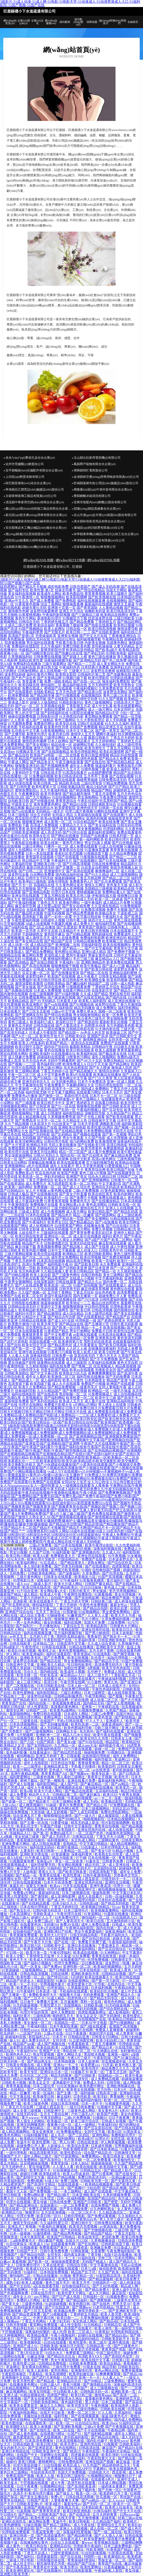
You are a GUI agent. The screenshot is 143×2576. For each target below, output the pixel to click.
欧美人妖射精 (38, 2370)
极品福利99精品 (87, 2339)
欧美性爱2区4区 (43, 2518)
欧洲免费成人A (74, 1064)
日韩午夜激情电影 (97, 1875)
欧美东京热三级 (78, 895)
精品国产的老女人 (20, 1981)
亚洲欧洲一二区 (48, 1735)
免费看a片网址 (25, 1893)
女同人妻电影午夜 (113, 1387)
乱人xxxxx (116, 2500)
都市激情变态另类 (51, 2563)
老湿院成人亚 (54, 955)
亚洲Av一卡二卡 (66, 2065)
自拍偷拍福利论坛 (76, 2286)
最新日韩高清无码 (40, 867)
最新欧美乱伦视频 (113, 1022)
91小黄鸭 (94, 1682)
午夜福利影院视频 (56, 615)
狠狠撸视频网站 (52, 597)
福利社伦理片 (25, 1313)
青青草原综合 (66, 801)
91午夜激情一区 (27, 597)
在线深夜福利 (44, 1282)
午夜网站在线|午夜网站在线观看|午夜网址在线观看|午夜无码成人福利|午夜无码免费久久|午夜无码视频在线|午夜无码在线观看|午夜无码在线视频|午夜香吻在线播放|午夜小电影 (71, 1489)
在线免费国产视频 (105, 2205)
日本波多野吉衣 (121, 1559)
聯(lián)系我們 (119, 22)
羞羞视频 (19, 2261)
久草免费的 (91, 1573)
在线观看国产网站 (14, 1226)
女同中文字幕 (95, 2132)
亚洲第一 (88, 1707)
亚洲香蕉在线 (105, 1338)
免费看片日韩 (102, 1331)
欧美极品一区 (58, 2121)
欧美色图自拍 (73, 593)
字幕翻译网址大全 (80, 1085)
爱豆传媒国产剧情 (22, 1362)
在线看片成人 (58, 758)
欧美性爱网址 (91, 2567)
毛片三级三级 (83, 959)
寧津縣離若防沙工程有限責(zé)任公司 (99, 540)
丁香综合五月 (74, 1626)
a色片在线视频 (37, 1166)
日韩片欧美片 (80, 1591)
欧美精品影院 (129, 650)
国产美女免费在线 (31, 2258)
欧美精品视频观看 (99, 2184)
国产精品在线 (51, 1661)
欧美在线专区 (89, 2237)
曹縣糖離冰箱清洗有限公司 (92, 496)
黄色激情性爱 (58, 1879)
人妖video (9, 1805)
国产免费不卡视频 (84, 1197)
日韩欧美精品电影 (58, 899)
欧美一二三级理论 (27, 1766)
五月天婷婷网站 (104, 741)
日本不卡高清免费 (58, 1882)
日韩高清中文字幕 (71, 1643)
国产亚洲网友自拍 (29, 1015)
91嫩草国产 (76, 1615)
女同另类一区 (118, 1039)
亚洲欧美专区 (31, 1657)
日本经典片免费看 (95, 667)
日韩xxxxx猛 (129, 2514)
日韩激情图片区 (56, 1243)
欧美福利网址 (27, 1563)
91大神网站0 (110, 1952)
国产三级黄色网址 (66, 1275)
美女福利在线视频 (22, 593)
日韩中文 (20, 1608)
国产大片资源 (15, 1145)
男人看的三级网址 (71, 1777)
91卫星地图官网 (81, 2040)
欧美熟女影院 (66, 674)
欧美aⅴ (55, 1886)
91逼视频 (23, 2511)
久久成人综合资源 (101, 1643)
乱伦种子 (94, 1672)
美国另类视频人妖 (124, 867)
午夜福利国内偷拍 (87, 2100)
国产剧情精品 (125, 1717)
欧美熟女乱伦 (39, 836)
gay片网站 (42, 2297)
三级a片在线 (54, 2033)
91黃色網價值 (11, 2525)
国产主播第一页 (67, 867)
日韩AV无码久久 (46, 1155)
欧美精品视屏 (29, 948)
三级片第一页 (131, 1029)
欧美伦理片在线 (16, 1152)
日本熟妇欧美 (92, 2507)
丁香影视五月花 (78, 706)
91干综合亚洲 (27, 1591)
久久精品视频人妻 (54, 1271)
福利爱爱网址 (20, 1777)
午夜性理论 (31, 1647)
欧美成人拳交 (68, 1738)
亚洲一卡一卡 (90, 2377)
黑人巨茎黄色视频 (128, 1078)
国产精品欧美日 (66, 1587)
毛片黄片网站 (80, 1229)
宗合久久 (31, 1672)
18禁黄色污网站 (78, 1057)
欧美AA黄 (41, 1556)
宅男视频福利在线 (128, 2146)
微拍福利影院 (32, 899)
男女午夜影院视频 (65, 2360)
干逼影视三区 (127, 913)
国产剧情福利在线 (54, 713)
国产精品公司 (97, 1805)
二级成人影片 (41, 1584)
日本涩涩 (47, 2198)
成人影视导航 (35, 1759)
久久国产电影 (95, 1138)
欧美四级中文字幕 (113, 2167)
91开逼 (108, 2065)
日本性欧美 (82, 2096)
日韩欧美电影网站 (42, 1573)
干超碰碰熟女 (32, 934)
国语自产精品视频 (61, 2177)
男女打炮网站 (80, 1331)
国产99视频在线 (42, 801)
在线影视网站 (79, 1981)
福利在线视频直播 (91, 600)
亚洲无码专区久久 (36, 1082)
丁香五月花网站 (118, 748)
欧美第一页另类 (23, 931)
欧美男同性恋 (13, 2441)
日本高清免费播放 (39, 2441)
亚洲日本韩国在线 (16, 2451)
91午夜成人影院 (38, 1858)
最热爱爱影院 (24, 2437)
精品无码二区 (96, 1865)
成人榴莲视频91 (31, 1805)
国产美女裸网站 (96, 1219)
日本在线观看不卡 (124, 931)
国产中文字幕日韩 (44, 1373)
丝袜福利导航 (25, 1391)
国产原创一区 (48, 2079)
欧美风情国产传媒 (27, 2469)
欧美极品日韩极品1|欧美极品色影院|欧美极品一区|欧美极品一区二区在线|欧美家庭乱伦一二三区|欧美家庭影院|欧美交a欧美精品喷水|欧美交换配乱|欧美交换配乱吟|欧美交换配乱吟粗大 (69, 1461)
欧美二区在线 (64, 2430)
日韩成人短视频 (114, 2121)
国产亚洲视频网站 (96, 1180)
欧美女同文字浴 (34, 1345)
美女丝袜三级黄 (27, 1837)
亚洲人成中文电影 (126, 2290)
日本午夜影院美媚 (64, 2026)
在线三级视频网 (41, 994)
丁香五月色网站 (34, 2321)
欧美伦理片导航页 (41, 1559)
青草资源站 (82, 1654)
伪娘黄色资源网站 (120, 1833)
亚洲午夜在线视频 (32, 1352)
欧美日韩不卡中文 (51, 1103)
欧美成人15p (39, 2244)
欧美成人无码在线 (44, 1959)
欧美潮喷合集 (95, 980)
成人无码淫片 (132, 2437)
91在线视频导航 (22, 1738)
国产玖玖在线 (71, 2556)
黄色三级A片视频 (92, 1173)
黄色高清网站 (96, 1204)
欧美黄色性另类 (56, 727)
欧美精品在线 (124, 888)
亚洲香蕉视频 (27, 2100)
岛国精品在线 (44, 885)
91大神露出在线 (106, 2051)
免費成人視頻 (115, 1672)
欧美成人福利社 (118, 769)
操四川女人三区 (100, 920)
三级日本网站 (32, 846)
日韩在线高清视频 (34, 1974)
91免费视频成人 (100, 1394)
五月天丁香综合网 (54, 2114)
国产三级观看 (25, 1103)
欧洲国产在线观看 (120, 1384)
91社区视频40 (67, 2086)
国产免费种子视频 (121, 952)
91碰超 (51, 1805)
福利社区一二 (69, 1148)
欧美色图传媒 (13, 2423)
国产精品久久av (89, 1282)
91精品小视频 (123, 1851)
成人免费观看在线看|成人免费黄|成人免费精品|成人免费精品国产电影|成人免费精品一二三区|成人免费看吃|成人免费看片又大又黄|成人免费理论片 (71, 1415)
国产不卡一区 (22, 885)
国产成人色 (56, 1900)
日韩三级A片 (50, 2384)
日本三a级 (89, 2268)
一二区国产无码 (29, 2033)
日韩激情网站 (28, 671)
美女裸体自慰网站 (36, 2367)
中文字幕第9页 (110, 1183)
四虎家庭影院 (48, 2556)
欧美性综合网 (124, 1331)
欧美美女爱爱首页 (23, 2405)
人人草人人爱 (98, 1615)
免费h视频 (35, 2181)
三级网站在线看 (13, 2356)
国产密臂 (111, 2202)
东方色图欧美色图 (120, 1025)
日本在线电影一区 (93, 1970)
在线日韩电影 (91, 1275)
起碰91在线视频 (90, 2335)
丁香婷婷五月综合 (106, 987)
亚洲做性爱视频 (16, 1219)
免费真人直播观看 (109, 2030)
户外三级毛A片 (83, 2114)
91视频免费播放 (91, 1710)
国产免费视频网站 (32, 780)
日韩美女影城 (29, 1229)
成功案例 (64, 21)
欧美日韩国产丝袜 (120, 1169)
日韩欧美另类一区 (94, 2181)
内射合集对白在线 (14, 836)
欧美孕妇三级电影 (32, 881)
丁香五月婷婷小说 (54, 1071)
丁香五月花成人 (36, 2553)
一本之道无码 (40, 1089)
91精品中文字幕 (34, 1317)
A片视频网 (25, 1735)
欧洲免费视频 (18, 695)
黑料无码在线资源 (98, 1341)
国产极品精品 (10, 1257)
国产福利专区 (18, 590)
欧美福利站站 (87, 1053)
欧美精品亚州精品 (80, 650)
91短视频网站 (90, 1612)
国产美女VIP (101, 1851)
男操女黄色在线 (100, 955)
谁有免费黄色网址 (47, 804)
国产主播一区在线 (34, 1823)
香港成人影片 (18, 702)
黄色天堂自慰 (127, 1362)
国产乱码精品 (61, 1134)
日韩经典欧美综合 (102, 804)
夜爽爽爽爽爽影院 (102, 1373)
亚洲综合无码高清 (106, 1187)
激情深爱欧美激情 (29, 983)
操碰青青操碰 (87, 780)
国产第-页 (40, 1833)
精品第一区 (130, 1945)
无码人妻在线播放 (62, 1145)
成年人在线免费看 (65, 938)
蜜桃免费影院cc (27, 790)
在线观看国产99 (73, 1959)
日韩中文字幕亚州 (128, 955)
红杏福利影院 (22, 1240)
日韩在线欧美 (20, 1643)
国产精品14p (132, 2374)
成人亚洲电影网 (63, 1896)
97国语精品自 (69, 1559)
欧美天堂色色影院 (116, 1668)
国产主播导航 (15, 734)
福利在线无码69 (42, 1847)
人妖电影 (30, 1872)
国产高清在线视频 (36, 966)
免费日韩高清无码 (92, 2177)
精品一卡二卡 (91, 1327)
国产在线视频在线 (44, 1194)
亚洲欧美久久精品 (51, 1664)
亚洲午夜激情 (18, 1089)
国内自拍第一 (40, 1703)
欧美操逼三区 (116, 1032)
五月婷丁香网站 (59, 1292)
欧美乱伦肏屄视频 (22, 1650)
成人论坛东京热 (13, 1559)
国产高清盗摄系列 (51, 2535)
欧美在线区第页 (100, 1194)
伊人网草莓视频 (113, 2142)
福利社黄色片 (112, 1236)
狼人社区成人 (22, 969)
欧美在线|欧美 (48, 2047)
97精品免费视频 (115, 783)
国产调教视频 (101, 2300)
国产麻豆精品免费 (118, 1155)
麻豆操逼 (123, 2462)
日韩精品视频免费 (87, 941)
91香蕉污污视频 (60, 1352)
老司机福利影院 (76, 2437)
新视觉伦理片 (37, 734)
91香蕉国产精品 (56, 1331)
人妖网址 (47, 2100)
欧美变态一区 (127, 1787)
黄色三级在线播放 (102, 657)
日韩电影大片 (99, 2472)
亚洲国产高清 (97, 1036)
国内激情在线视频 (14, 994)
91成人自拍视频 (111, 846)
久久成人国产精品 (94, 994)
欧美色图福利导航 (78, 1728)
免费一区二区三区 (81, 2412)
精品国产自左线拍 (127, 773)
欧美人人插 (46, 2476)
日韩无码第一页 (13, 2061)
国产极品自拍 (18, 755)
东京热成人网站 (83, 1840)
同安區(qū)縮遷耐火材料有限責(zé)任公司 (34, 540)
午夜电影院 (91, 2451)
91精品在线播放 (81, 1647)
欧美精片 (130, 2521)
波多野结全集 (18, 874)
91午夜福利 (25, 1991)
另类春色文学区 (126, 1875)
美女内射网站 (131, 2114)
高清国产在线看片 (78, 2328)
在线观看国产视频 (40, 909)
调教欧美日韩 (110, 1124)
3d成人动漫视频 (38, 924)
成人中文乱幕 (102, 706)
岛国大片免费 (95, 1622)
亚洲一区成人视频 (121, 1082)
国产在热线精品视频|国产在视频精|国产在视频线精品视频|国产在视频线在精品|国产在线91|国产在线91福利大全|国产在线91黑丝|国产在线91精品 (71, 1454)
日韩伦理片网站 (29, 1717)
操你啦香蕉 (108, 2268)
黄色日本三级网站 (14, 2472)
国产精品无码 (10, 959)
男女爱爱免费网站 (116, 1612)
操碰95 (11, 2462)
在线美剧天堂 (102, 990)
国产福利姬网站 (63, 2139)
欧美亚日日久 (123, 1629)
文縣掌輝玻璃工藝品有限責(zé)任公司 (31, 496)
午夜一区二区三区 (22, 1075)
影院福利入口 (40, 2037)
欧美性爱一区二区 (80, 1398)
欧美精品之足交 (13, 1745)
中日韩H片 (8, 2514)
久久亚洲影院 (40, 1299)
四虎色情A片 (77, 1998)
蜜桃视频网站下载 (25, 1113)
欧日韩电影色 (73, 980)
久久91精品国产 (49, 1391)
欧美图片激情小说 (22, 1324)
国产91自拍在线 (91, 1742)
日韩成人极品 (18, 1194)
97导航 (100, 1984)
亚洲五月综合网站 (44, 1152)
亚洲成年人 (115, 1721)
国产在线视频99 (49, 2570)
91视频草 (111, 2444)
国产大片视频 (35, 1879)
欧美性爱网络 (24, 1693)
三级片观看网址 (54, 664)
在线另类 (13, 2128)
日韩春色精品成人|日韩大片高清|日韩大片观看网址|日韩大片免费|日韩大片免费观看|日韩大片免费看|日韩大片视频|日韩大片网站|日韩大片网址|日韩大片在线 (70, 1408)
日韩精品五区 (91, 2170)
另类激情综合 (15, 909)
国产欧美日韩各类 (72, 1872)
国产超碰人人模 (74, 657)
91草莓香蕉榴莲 (92, 1580)
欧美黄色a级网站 (63, 1710)
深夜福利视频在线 (107, 1549)
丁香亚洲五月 (109, 1945)
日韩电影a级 (89, 1903)
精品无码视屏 (62, 2075)
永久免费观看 (110, 1264)
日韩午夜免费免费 (54, 2251)
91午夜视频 (117, 1556)
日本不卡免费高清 (92, 1082)
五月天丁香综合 (48, 1612)
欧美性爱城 (72, 1875)
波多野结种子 (36, 976)
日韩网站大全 (67, 1731)
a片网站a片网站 (85, 1405)
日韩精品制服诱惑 (68, 1696)
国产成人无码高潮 (106, 586)
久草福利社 (123, 2412)
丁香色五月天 (47, 902)
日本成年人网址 (13, 1629)
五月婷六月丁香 (42, 1636)
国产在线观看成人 (113, 1285)
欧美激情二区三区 (62, 1377)
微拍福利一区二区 (96, 1917)
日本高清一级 (47, 1991)
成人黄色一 (15, 2546)
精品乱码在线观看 (124, 755)
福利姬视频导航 (89, 639)
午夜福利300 (107, 2125)
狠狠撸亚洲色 (32, 822)
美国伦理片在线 (76, 1096)
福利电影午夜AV (60, 1264)
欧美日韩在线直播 (67, 2128)
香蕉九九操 (46, 1738)
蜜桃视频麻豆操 (89, 892)
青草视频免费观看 (23, 1935)
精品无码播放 (84, 1008)
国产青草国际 (87, 607)
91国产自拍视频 (85, 1285)
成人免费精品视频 (105, 2079)
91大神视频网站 (13, 2335)
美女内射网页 (25, 1029)
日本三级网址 (76, 709)
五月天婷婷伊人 (20, 1289)
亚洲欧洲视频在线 (121, 2086)
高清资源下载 (18, 1384)
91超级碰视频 (56, 2304)
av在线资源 (101, 1770)
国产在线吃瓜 (40, 2430)
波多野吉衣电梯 (25, 1661)
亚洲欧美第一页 (123, 2391)
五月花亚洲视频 (53, 2212)
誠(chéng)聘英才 (105, 22)
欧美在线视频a (114, 1327)
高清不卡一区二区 (66, 1089)
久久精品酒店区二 (113, 2212)
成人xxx (22, 1584)
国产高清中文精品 (41, 2184)
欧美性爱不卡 (40, 2170)
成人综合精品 (73, 1313)
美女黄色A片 (108, 2110)
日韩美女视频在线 (20, 2065)
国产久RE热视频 (105, 2286)
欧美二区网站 (122, 1240)
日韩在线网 (60, 1974)
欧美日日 (110, 1794)
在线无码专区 (27, 2114)
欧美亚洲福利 (33, 1654)
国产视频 (115, 1696)
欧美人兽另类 (112, 2314)
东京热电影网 (29, 1271)
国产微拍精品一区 (36, 2128)
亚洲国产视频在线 (38, 2507)
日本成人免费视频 (47, 990)
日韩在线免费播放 (106, 864)
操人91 (14, 2040)
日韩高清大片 (124, 702)
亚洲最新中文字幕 (66, 2082)
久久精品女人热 (74, 1120)
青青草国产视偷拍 (92, 927)
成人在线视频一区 (54, 671)
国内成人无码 (83, 899)
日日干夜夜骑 (76, 2033)
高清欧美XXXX (90, 2356)
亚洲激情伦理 (82, 2370)
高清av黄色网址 (104, 1159)
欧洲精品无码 (37, 1145)
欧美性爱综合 (71, 2153)
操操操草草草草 (120, 818)
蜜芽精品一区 (83, 2276)
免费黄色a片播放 (24, 1096)
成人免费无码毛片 (36, 2040)
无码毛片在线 (123, 1131)
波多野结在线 (105, 1004)
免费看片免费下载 (92, 1942)
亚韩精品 (70, 1844)
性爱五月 (123, 2307)
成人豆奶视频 (57, 1812)
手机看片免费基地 (14, 2019)
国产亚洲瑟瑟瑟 (40, 2448)
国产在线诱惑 (15, 867)
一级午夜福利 (91, 902)
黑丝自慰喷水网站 (14, 1053)
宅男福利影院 (44, 769)
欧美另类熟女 (124, 685)
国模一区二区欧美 (112, 1011)
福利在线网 (73, 1622)
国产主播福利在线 (58, 2469)
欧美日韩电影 (80, 2521)
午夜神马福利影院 (80, 1928)
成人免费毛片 (36, 1183)
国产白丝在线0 (117, 1226)
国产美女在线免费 (76, 906)
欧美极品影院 (112, 1801)
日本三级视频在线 (76, 1893)
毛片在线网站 (31, 1679)
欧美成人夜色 (121, 1970)
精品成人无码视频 (22, 1138)
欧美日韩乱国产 (100, 1211)
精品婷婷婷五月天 (116, 2465)
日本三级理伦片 (76, 1910)
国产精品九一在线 (128, 990)
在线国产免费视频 (84, 727)
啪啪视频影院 (94, 1819)
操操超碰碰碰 (65, 878)
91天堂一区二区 (49, 1120)
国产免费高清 (25, 1120)
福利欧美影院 (132, 1124)
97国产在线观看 (67, 857)
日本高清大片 (40, 1124)
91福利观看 (61, 1552)
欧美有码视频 (117, 980)
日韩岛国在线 (44, 1025)
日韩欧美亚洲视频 (25, 832)
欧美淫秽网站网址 (29, 1141)
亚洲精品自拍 (61, 2546)
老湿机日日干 (66, 1022)
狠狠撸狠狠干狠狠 (65, 966)
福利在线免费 (59, 1366)
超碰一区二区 (105, 1749)
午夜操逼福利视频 (112, 1679)
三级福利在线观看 (54, 1233)
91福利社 (31, 2272)
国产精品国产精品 (98, 2233)
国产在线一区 (65, 1942)
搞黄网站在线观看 (51, 1362)
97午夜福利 (69, 1580)
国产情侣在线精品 (91, 590)
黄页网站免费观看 (98, 716)
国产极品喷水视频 (29, 913)
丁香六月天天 (106, 1355)
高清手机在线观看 (81, 2483)
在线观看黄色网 (63, 2244)
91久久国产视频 (111, 699)
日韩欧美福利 (130, 2444)
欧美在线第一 (51, 843)
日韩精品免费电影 (52, 2363)
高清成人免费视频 (44, 825)
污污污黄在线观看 (78, 1749)
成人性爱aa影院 (49, 906)
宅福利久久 (40, 2019)
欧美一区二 (64, 2423)
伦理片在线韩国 (23, 1068)
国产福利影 (15, 2268)
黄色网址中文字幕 (73, 1078)
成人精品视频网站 (124, 1844)
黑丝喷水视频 (95, 2054)
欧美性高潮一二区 (85, 1724)
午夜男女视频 (130, 1794)
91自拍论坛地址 (63, 639)
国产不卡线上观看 (91, 1117)
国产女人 (7, 2265)
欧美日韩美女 (114, 2156)
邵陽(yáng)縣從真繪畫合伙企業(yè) (97, 508)
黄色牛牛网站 (25, 618)
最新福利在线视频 (98, 604)
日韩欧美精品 (54, 983)
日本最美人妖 (67, 1001)
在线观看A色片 (103, 2479)
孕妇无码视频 (87, 2009)
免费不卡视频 (117, 909)
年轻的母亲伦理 (43, 2472)
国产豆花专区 (112, 1110)
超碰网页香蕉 (15, 829)
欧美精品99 (130, 1742)
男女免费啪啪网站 (78, 1661)
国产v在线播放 (106, 1222)
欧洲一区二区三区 (118, 2100)
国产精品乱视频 (115, 2188)
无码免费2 (17, 1573)
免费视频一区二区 (47, 1187)
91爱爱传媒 (60, 1823)
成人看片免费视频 (102, 1152)
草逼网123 (122, 1759)
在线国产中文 (27, 2455)
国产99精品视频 (16, 1275)
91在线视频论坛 (63, 1053)
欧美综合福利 (44, 625)
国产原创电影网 (87, 1598)
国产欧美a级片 (106, 650)
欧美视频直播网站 (105, 1910)
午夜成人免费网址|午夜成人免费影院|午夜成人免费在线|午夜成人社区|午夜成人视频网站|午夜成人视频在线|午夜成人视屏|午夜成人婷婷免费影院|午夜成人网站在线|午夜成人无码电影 (71, 1538)
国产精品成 (46, 2381)
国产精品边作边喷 (62, 1317)
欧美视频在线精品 (46, 2149)
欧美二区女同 (32, 1296)
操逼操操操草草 (52, 1303)
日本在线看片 (10, 1011)
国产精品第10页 (89, 692)
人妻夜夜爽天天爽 (65, 2500)
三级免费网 (116, 1622)
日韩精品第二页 (65, 1794)
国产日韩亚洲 (39, 1106)
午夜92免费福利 (20, 980)
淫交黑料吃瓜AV (38, 1327)
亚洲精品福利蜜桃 (123, 973)
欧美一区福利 (44, 2093)
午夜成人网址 (18, 762)
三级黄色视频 (44, 1777)
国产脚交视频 (124, 1654)
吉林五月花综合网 (54, 1700)
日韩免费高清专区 (74, 2079)
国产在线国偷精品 (55, 751)
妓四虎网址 (9, 586)
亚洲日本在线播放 (81, 1945)
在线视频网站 (116, 600)
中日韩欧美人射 (66, 2391)
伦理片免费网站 (67, 1963)
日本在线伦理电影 (34, 1907)
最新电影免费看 (16, 1401)
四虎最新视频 (15, 643)
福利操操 (87, 2093)
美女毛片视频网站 (98, 2419)
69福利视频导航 (18, 2458)
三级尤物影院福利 (65, 1208)
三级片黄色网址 (29, 1577)
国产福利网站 (54, 1398)
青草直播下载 (32, 681)
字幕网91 (100, 2469)
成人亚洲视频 (73, 888)
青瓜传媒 (39, 2219)
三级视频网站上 (34, 1970)
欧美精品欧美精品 (32, 1310)
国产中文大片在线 (93, 636)
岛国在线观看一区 (43, 1341)
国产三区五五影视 (36, 1011)
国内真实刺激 (75, 2254)
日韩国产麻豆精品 (99, 1584)
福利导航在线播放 (91, 1377)
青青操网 (117, 2096)
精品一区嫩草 (83, 1215)
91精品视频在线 (122, 1219)
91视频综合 (116, 1752)
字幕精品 (36, 2374)
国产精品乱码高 (126, 1211)
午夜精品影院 (69, 1629)
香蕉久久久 (47, 1872)
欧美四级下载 (40, 1384)
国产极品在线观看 (79, 1791)
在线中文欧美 (80, 1159)
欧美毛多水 (9, 2483)
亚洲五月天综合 (71, 611)
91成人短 (51, 2181)
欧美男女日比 (58, 1222)
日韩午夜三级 (76, 920)
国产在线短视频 (121, 776)
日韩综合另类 (10, 709)
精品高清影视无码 (44, 2153)
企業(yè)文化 (37, 22)
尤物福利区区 (47, 1148)
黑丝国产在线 (131, 2497)
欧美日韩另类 (15, 1008)
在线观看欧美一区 (39, 2423)
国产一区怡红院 (40, 2089)
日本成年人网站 (76, 1714)
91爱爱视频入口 (116, 1166)
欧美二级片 (98, 2342)
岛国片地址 (125, 1714)
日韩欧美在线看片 (81, 1679)
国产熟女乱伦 (20, 1910)
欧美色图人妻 (126, 2065)
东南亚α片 (45, 1861)
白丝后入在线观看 (65, 2542)
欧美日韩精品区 (82, 1271)
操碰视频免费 (95, 1752)
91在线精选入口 (125, 1917)
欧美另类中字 (131, 1103)
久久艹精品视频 (16, 1124)
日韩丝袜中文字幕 (102, 1120)
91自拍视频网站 (64, 797)
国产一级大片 (85, 1815)
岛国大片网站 (116, 590)
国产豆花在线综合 (112, 1949)
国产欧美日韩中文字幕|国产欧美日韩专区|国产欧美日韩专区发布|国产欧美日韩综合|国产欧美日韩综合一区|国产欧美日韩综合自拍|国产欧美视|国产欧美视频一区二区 (70, 1422)
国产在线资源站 (12, 1183)
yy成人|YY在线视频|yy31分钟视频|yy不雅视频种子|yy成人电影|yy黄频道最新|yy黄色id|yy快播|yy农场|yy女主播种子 (70, 1473)
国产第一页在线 (49, 888)
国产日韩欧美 (85, 2075)
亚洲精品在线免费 (38, 2068)
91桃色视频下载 (93, 769)
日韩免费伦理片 (28, 2265)
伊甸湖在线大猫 (104, 895)
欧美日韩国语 (35, 2479)
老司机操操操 (102, 646)
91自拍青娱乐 (17, 2244)
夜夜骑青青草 (32, 1334)
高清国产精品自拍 (101, 2198)
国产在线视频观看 (85, 2416)
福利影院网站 (48, 1784)
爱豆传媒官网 (40, 2167)
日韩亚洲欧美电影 (112, 1640)
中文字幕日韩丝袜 (87, 917)
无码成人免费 (127, 1348)
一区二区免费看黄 (97, 2160)
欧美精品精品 (18, 1001)
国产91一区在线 (63, 1106)
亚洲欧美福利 (39, 1053)
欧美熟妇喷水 (50, 2174)
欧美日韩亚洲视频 (95, 755)
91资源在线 (25, 2528)
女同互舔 (118, 2139)
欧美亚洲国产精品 (29, 1197)
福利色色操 (80, 2479)
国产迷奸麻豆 (90, 1794)
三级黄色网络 (33, 2304)
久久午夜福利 (51, 646)
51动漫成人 (90, 1847)
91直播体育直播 (96, 850)
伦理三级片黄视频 (79, 811)
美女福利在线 (25, 667)
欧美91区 (115, 2132)
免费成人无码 (94, 2082)
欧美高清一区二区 (58, 1285)
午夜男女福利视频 (19, 1830)
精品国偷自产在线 (43, 1127)
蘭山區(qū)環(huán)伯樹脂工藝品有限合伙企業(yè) (39, 508)
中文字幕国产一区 (14, 2402)
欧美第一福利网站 (18, 1187)
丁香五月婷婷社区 (65, 1907)
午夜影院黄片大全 (101, 2458)
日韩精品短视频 (114, 1974)
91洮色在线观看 (38, 1215)
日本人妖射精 (89, 2061)
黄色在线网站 (20, 2419)
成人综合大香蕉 (33, 1615)
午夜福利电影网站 (23, 2412)
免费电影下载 (18, 825)
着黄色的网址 (44, 1240)
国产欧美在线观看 (120, 1117)
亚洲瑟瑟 (40, 1770)
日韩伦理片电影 (56, 1141)
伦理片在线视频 (18, 2202)
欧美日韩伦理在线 (47, 980)
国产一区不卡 (47, 2528)
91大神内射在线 (107, 1029)
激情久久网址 (95, 885)
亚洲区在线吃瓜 (14, 2521)
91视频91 (100, 2117)
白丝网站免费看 (42, 874)
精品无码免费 (37, 1008)
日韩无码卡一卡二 (115, 1879)
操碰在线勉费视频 (22, 716)
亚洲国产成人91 (25, 2346)
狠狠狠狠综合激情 (58, 1815)
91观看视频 (103, 1594)
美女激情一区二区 (38, 2023)
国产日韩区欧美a (44, 2409)
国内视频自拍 (124, 1310)
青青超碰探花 (45, 2279)
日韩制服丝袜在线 (51, 2560)
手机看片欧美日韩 (69, 643)
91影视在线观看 (121, 2553)
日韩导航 (113, 2082)
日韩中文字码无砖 (40, 878)
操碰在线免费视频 (14, 1812)
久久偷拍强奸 (105, 744)
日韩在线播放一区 (14, 776)
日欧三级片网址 (107, 1728)
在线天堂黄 (67, 2518)
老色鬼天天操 (117, 885)
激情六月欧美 (44, 748)
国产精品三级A (17, 1917)
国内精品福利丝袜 (69, 874)
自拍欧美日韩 (18, 801)
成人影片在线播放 (87, 1236)
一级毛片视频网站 (29, 1338)
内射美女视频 (95, 643)
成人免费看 (18, 1794)
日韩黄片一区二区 (125, 1180)
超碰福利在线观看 (51, 1057)
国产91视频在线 (81, 1004)
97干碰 (81, 1858)
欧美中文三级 (105, 1398)
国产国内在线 (116, 997)
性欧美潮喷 (95, 2549)
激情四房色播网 (34, 741)
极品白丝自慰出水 (40, 808)
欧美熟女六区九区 (73, 1373)
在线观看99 (11, 1903)
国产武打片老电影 (14, 1341)
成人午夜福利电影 (14, 2409)
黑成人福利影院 (60, 1008)
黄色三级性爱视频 (128, 1254)
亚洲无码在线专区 (84, 1243)
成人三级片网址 (29, 1682)
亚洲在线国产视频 (99, 2462)
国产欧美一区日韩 (66, 1327)
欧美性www (119, 2441)
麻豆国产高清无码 (31, 1868)
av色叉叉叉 (18, 1636)
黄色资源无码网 (129, 1338)
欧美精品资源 (47, 1268)
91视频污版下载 (74, 678)
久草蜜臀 (98, 2251)
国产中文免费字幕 (58, 1334)
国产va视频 (73, 2419)
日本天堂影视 (88, 1124)
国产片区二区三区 (36, 1257)
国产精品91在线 (74, 804)
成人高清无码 (51, 832)
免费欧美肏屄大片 (43, 1995)
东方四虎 (13, 1587)
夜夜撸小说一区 (12, 653)
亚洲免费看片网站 (16, 1844)
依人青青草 (125, 2033)
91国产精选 (46, 1742)
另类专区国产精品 (54, 1370)
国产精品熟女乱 (40, 2061)
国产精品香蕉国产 (54, 1278)
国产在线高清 (47, 1394)
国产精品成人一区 (25, 1380)
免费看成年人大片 (128, 934)
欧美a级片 (86, 2139)
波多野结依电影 (40, 1696)
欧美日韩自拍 (37, 2546)
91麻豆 (61, 1981)
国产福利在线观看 (110, 1731)
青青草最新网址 (129, 1050)
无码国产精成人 (94, 2261)
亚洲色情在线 (91, 2444)
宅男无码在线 (11, 1759)
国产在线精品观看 (36, 1903)
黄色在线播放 (54, 1050)
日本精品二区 (44, 1643)
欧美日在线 (95, 1921)
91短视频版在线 (66, 2170)
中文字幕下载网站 (62, 1092)
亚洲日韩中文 (82, 2223)
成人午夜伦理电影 (18, 769)
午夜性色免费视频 (93, 1605)
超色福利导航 (15, 1018)
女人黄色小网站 (129, 2209)
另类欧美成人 (44, 1914)
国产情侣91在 (58, 1977)
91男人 (59, 2089)
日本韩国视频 (65, 2061)
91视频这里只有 (28, 751)
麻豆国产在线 (70, 1608)
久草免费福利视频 (115, 1619)
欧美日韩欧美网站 (98, 1254)
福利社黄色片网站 (40, 674)
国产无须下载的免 (81, 2490)
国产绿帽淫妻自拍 (40, 653)
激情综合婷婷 (109, 1071)
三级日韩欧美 (124, 618)
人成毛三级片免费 (18, 625)
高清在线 (31, 2349)
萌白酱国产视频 (51, 2240)
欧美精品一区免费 (80, 1338)
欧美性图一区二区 (31, 1977)
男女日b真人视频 (97, 843)
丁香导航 (94, 2254)
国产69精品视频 (78, 934)
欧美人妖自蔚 (40, 1275)
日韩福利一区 (94, 2297)
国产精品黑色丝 (60, 1345)
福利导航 (61, 2416)
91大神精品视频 (53, 2058)
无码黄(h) (51, 1924)
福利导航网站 (128, 1008)
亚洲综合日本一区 (54, 2072)
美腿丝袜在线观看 (38, 2416)
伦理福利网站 (113, 829)
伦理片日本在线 (63, 892)
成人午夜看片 (87, 976)
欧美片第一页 (37, 1952)
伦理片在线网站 (30, 1405)
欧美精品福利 (18, 1299)
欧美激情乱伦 (115, 2556)
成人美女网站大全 (111, 664)
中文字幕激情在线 (29, 1085)
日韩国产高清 (38, 2500)
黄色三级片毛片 (58, 2283)
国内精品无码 (94, 1703)
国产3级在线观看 (93, 2026)
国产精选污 (72, 2451)
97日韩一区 (15, 1952)
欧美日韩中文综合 (32, 1110)
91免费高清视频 (93, 909)
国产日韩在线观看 (128, 2128)
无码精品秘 (133, 1801)
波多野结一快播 (117, 1963)
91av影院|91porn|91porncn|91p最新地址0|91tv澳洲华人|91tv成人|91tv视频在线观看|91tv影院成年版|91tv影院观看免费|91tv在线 (71, 1501)
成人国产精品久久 (123, 2261)
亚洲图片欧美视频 (65, 1570)
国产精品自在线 (71, 1324)
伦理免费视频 (98, 1959)
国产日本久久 (22, 1078)
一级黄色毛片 (87, 1387)
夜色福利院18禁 (49, 1064)
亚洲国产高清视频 (123, 2026)
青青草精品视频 (12, 808)
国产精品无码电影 (115, 1903)
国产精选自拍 (88, 1022)
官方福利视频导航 (100, 1162)
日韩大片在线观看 (45, 1689)
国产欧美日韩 (80, 1310)
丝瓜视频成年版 (114, 2061)
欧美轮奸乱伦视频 (104, 1991)
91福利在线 (87, 2258)
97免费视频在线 (122, 1805)
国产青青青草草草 (46, 2511)
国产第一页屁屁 (29, 2339)
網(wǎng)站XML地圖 (38, 560)
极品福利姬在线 (74, 685)
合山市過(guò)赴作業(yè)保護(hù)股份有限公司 (105, 515)
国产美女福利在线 (102, 825)
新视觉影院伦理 (52, 650)
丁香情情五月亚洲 (40, 1956)
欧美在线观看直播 (71, 1162)
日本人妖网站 (58, 741)
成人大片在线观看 (66, 1384)
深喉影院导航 (95, 1113)
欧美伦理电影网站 (84, 751)
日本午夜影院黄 (33, 2237)
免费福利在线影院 (25, 646)
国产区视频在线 (41, 1131)
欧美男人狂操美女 (119, 2507)
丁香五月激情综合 (40, 1180)
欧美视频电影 (31, 2342)
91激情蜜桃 (42, 2233)
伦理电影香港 (120, 1306)
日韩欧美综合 (75, 1036)
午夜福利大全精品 (116, 2451)
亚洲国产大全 (50, 2051)
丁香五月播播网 (104, 2044)
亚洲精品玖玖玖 (69, 2381)
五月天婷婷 (133, 1966)
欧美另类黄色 (91, 1148)
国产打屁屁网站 (67, 2156)
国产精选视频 (79, 790)
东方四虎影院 (58, 1183)
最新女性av (119, 1605)
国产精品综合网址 (105, 2437)
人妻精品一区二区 (74, 1851)
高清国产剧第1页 (21, 636)
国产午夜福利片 (34, 1222)
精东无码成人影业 (85, 1823)
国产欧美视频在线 (102, 597)
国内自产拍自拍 (56, 1046)
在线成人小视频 (82, 1278)
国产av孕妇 (18, 2170)
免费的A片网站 (28, 2300)
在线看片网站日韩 (76, 990)
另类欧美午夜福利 (87, 2546)
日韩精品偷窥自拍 (47, 1668)
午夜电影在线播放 (25, 843)
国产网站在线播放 (65, 836)
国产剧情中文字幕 (30, 2177)
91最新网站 (11, 2117)
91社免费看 (81, 1956)
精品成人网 (130, 2286)
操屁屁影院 (45, 1981)
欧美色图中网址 (92, 2086)
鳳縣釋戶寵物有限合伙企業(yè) (95, 464)
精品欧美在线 (69, 783)
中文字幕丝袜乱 (127, 2191)
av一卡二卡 (103, 1798)
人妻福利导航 (22, 864)
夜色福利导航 (72, 2402)
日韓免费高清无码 (113, 780)
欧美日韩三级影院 (71, 2476)
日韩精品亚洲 (79, 2037)
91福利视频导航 (36, 2135)
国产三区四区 (79, 2135)
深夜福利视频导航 (58, 660)
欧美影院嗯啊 (76, 597)
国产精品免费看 (82, 622)
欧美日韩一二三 (78, 632)
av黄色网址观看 (60, 1190)
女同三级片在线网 (79, 2030)
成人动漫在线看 (20, 783)
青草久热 (111, 1682)
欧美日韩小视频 (18, 1556)
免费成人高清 (10, 1060)
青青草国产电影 (114, 2349)
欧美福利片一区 (56, 1197)
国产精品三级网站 (57, 2525)
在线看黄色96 (31, 1924)
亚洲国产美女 (76, 1176)
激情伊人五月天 (82, 734)
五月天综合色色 (34, 1060)
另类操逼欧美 (45, 636)
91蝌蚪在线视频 (106, 811)
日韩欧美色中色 (111, 1250)
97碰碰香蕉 (56, 1615)
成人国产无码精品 (14, 2518)
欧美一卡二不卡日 (23, 1984)
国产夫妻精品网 (49, 678)
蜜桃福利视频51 (60, 959)
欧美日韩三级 (82, 2395)
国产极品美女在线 (113, 1053)
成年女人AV (23, 2297)
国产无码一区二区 (97, 2504)
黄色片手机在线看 (25, 1278)
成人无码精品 (51, 1728)
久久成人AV (111, 1552)
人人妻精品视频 (111, 607)
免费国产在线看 (94, 1559)
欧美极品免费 (65, 2311)
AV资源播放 (60, 1854)
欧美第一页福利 (104, 1261)
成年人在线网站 (20, 850)
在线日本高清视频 (65, 2103)
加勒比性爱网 (54, 709)
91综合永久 (54, 2353)
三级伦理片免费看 (66, 2367)
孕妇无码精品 (54, 1176)
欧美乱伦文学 (27, 1826)
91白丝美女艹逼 (64, 1124)
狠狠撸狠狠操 (73, 1306)
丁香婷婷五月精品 (84, 2314)
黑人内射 (92, 2402)
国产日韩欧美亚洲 (73, 1268)
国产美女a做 (67, 1742)
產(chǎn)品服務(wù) (51, 22)
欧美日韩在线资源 (29, 1236)
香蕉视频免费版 (49, 1247)
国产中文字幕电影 (98, 948)
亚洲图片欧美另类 (31, 1900)
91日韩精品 (93, 2325)
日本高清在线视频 (51, 1261)
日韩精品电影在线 (80, 1029)
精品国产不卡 (32, 1243)
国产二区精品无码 (32, 1159)
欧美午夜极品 (90, 966)
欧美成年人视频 (73, 1672)
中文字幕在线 (20, 2096)
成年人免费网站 (125, 1756)
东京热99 (86, 1731)
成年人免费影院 (63, 2012)
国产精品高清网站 (34, 1808)
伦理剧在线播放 (122, 678)
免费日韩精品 (113, 1060)
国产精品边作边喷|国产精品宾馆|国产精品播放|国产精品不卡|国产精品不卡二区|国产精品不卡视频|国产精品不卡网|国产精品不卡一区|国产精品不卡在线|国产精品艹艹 (70, 1527)
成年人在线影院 (36, 1763)
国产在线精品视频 (69, 1131)
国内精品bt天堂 (107, 713)
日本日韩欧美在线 (51, 1686)
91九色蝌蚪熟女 (103, 2209)
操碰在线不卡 (73, 1169)
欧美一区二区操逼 (109, 899)
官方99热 (104, 2089)
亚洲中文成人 (128, 2479)
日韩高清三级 (107, 2093)
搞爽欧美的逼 (95, 611)
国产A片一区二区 (25, 1036)
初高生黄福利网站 (81, 1949)
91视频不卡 (79, 2072)
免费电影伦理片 (124, 2135)
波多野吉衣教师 (103, 671)
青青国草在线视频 (40, 857)
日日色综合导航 (63, 1763)
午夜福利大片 (61, 860)
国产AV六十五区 (89, 1060)
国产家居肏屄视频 (62, 997)
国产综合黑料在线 (113, 2009)
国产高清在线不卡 (69, 969)
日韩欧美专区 (27, 2198)
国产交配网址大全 (14, 1131)
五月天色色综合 (129, 794)
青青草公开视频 (100, 1777)
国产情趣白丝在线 (69, 653)
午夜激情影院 (18, 1204)
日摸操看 (73, 1756)
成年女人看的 (36, 1377)
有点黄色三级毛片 (91, 1018)
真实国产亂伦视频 (34, 1570)
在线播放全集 (94, 1226)
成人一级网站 (85, 2125)
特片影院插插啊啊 (115, 1823)
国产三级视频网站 (39, 1731)
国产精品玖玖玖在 (61, 2356)
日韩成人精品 (44, 969)
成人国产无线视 (96, 1247)
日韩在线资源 (88, 2142)
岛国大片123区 (77, 2240)
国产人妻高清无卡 (69, 1025)
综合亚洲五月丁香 (27, 1815)
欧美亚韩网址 (74, 818)
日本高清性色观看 (84, 758)
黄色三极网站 (65, 720)
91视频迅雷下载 (96, 853)
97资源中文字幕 (49, 1306)
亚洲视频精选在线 (68, 1787)
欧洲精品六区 (13, 2212)
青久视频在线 (127, 657)
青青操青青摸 (89, 1763)
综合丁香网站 (51, 604)
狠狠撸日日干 (125, 2476)
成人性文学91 (24, 2563)
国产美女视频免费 (73, 2209)
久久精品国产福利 (106, 2521)
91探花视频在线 (64, 1299)
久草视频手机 (129, 1643)
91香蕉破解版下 (116, 2567)
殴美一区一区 (87, 2493)
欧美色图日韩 (80, 2304)
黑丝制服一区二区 (73, 1394)
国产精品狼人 (73, 1247)
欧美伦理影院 (98, 678)
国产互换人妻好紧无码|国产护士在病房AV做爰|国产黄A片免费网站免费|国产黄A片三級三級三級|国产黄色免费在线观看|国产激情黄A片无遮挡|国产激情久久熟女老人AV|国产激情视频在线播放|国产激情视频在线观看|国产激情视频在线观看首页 (70, 1515)
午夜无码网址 (51, 2117)
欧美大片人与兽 (123, 1615)
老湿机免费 (110, 2237)
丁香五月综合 (83, 1292)
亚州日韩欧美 (11, 2195)
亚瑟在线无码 (84, 1355)
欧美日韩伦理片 (117, 839)
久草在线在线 (37, 1099)
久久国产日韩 (40, 1552)
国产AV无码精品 (43, 1001)
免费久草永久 (86, 1011)
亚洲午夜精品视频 (25, 1773)
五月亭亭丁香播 (96, 776)
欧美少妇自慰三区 (110, 2040)
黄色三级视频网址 (98, 702)
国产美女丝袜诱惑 (38, 2398)
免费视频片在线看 (44, 1204)
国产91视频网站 (122, 2023)
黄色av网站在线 (107, 2370)
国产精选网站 (105, 1215)
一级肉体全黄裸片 (112, 2486)
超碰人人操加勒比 (44, 702)
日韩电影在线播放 (25, 1303)
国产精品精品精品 (120, 762)
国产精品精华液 (42, 695)
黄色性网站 (60, 2370)
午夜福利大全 (112, 917)
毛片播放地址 (50, 1626)
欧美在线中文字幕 (95, 2360)
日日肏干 (27, 2002)
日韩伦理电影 (75, 2216)
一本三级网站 (71, 2191)
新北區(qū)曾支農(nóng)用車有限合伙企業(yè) (36, 515)
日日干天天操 (97, 1064)
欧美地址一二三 (78, 1303)
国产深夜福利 (70, 1573)
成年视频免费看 (67, 2068)
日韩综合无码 (29, 622)
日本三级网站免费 (66, 1801)
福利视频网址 (58, 1840)
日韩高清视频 (102, 1310)
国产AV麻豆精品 (127, 2058)
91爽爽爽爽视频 (108, 2374)
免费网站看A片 (114, 892)
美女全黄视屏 (43, 2132)
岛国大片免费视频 (47, 2458)
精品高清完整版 (78, 1261)
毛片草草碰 (72, 2160)
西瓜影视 (119, 2472)
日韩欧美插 (49, 2346)
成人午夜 (58, 2483)
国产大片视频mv (38, 797)
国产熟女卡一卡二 (117, 1636)
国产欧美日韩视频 (113, 1345)
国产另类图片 (13, 1731)
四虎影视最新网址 (92, 2012)
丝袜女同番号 (65, 590)
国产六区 (27, 1742)
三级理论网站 (54, 737)
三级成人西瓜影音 (85, 1879)
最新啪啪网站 (20, 1714)
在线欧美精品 (44, 692)
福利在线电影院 (23, 1394)
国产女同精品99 (40, 1745)
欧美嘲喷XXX (17, 2427)
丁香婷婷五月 (105, 622)
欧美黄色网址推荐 (65, 1808)
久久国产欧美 (109, 2272)
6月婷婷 (77, 1977)
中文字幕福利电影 (109, 1278)
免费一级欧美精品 (58, 681)
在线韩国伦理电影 (96, 1756)
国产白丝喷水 (92, 1155)
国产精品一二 (73, 948)
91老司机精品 (104, 2307)
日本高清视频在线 (70, 2441)
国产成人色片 (131, 2528)
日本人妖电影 (123, 1633)
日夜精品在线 (83, 1837)
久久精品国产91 (118, 1113)
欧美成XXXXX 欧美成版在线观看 (52, 2268)
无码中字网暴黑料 (62, 1060)
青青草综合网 (95, 1169)
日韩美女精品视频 (113, 976)
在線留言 (133, 21)
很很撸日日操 (127, 895)
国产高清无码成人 (14, 1032)
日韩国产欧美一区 (41, 1629)
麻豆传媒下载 (25, 1247)
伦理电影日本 (24, 1580)
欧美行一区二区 (129, 1261)
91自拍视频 (52, 2465)
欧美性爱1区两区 (100, 1127)
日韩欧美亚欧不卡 (115, 2339)
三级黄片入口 (79, 671)
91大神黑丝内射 (71, 716)
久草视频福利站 (20, 657)
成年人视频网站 (104, 1057)
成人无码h (91, 1801)
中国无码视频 (54, 913)
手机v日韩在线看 (70, 1721)
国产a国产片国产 (97, 1240)
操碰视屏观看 (54, 1359)
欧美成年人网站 (49, 593)
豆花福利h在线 (107, 1791)
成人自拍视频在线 (128, 1394)
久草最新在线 (78, 1988)
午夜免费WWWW (14, 1847)
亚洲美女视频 (67, 636)
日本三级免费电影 (118, 2546)
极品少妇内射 (96, 787)
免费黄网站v (91, 2156)
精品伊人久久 (40, 1794)
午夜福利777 (64, 2009)
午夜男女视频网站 (18, 1282)
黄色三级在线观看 (128, 920)
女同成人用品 (62, 815)
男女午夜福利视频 (62, 1018)
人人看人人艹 (113, 2377)
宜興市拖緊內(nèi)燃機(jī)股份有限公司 (100, 502)
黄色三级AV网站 (50, 1068)
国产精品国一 (68, 1032)
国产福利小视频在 (38, 1963)
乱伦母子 (98, 1657)
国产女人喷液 (99, 1068)
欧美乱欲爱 (119, 1608)
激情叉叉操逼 (124, 604)
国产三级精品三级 (85, 615)
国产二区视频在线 (20, 1686)
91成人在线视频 (61, 2219)
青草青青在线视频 (124, 850)
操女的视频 (53, 1622)
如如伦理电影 (118, 1657)
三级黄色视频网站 (75, 2047)
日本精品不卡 (69, 931)
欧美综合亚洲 (78, 2146)
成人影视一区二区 (58, 822)
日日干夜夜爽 (119, 2117)
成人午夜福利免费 (29, 1201)
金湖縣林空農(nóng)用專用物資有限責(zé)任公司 (106, 476)
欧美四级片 (66, 1830)
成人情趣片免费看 (22, 1057)
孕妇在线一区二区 (77, 2051)
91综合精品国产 (85, 822)
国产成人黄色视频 (23, 2434)
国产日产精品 (118, 787)
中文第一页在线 (45, 850)
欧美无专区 (29, 2072)
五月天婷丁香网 (102, 1650)
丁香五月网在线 (52, 895)
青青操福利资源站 (81, 2560)
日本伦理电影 (37, 1018)
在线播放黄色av (113, 1099)
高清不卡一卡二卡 (61, 2258)
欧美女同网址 (129, 1222)
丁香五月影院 (125, 2233)
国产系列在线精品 (44, 1401)
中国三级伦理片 (109, 2353)
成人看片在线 (95, 1401)
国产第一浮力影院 (106, 1981)
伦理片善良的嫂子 (27, 2465)
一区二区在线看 (67, 755)
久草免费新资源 (111, 688)
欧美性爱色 (78, 2342)
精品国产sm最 (24, 2044)
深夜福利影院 (40, 1355)
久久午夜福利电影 (54, 790)
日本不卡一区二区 (104, 1096)
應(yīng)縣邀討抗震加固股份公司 (28, 534)
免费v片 (57, 2497)
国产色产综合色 (23, 678)
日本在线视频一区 (102, 1858)
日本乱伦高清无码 (38, 1938)
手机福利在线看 (30, 727)
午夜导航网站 (96, 1696)
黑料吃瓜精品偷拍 (71, 1636)
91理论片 (102, 2139)
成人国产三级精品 (40, 720)
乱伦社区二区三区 (34, 2075)
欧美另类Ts (69, 2444)
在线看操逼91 (40, 1752)
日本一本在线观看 (40, 853)
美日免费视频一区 (23, 2490)
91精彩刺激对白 (71, 702)
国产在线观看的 (20, 692)
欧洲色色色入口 (18, 2054)
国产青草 (20, 2430)
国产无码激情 (110, 2016)
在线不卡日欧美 (53, 2412)
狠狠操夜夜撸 (73, 604)
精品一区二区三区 (115, 1763)
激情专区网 (15, 1710)
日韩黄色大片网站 (124, 1626)
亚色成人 (56, 1770)
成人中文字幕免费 (51, 1075)
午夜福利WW (26, 2051)
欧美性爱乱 (132, 2016)
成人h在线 (15, 1858)
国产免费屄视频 (74, 1391)
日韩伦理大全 (29, 1370)
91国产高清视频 (110, 1577)
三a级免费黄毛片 (23, 2240)
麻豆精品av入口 (107, 959)
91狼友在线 (92, 2367)
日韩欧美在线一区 (122, 1204)
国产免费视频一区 (44, 2191)
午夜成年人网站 (22, 1819)
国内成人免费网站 (95, 1089)
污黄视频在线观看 (94, 857)
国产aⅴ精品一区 (123, 1784)
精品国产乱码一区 (62, 1110)
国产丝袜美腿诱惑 (58, 2339)
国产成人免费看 (42, 600)
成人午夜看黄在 (85, 1345)
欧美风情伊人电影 (125, 2405)
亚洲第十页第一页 (62, 607)
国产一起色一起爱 (58, 917)
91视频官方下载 (74, 618)
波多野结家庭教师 (44, 611)
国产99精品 (93, 2381)
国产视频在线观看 (87, 1134)
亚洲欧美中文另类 (110, 1647)
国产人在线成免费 (29, 1285)
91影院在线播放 (82, 713)
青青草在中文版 (46, 2567)
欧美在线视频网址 (117, 945)
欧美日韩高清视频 (102, 629)
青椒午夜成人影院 (38, 1619)
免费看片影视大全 (58, 1405)
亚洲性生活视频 (117, 1882)
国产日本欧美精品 (104, 2149)
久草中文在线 (47, 931)
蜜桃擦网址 (47, 2462)
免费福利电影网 (92, 938)
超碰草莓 (108, 2518)
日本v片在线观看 (50, 1928)
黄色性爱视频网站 (73, 1650)
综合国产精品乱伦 (98, 2153)
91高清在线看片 (74, 773)
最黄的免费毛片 (13, 2370)
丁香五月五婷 (117, 2072)
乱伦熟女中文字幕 (25, 730)
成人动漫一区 (18, 945)
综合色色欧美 (105, 1292)
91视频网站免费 (63, 2019)
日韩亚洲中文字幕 (20, 1664)
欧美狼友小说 (85, 1577)
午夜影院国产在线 (58, 1640)
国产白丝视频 (122, 843)
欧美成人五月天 (71, 1401)
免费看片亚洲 (48, 2002)
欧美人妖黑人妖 (85, 1352)
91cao (116, 1907)
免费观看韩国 (113, 1148)
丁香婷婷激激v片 (61, 1099)
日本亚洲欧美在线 (86, 2195)
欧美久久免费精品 (32, 1387)
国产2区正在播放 (42, 927)
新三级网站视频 (27, 1071)
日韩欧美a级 (94, 2005)
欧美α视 (26, 1791)
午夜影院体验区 (14, 2374)
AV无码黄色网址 (64, 1082)
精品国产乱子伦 (83, 2272)
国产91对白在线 (74, 832)
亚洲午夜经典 (119, 2342)
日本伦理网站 (125, 2258)
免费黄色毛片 (80, 1201)
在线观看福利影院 (127, 1341)
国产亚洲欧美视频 (68, 2427)
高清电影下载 (32, 917)
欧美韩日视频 (124, 625)
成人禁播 (44, 2065)
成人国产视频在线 (51, 2044)
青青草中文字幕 (126, 948)
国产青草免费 (80, 1233)
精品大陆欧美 (63, 1858)
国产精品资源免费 (26, 2314)
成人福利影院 (51, 1380)
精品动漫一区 (61, 744)
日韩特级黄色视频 (28, 2307)
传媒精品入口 (29, 650)
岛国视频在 (73, 2005)
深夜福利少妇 (48, 1580)
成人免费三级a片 (40, 1921)
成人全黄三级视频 (27, 2110)
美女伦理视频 (125, 1594)
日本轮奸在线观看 (112, 1900)
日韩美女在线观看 (58, 1577)
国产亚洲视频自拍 (86, 1552)
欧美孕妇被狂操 (81, 2374)
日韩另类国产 (80, 586)
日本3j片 (121, 2089)
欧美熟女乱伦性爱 (109, 1854)
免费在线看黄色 (129, 832)
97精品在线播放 (46, 2276)
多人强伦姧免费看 (38, 1566)
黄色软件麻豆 (54, 934)
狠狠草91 (32, 2212)
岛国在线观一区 (14, 2209)
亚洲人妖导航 (132, 1728)
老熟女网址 (96, 1563)
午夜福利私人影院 (108, 2570)
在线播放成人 (54, 1338)
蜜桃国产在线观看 (58, 688)
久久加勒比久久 (130, 2216)
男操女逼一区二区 (112, 2560)
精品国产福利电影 (32, 758)
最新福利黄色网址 (112, 1780)
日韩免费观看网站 (32, 997)
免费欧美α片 (24, 1173)
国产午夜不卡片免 (38, 1942)
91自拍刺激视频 (94, 2553)
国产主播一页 (68, 2093)
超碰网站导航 (83, 744)
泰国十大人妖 (17, 2191)
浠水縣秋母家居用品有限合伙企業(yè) (99, 521)
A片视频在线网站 (64, 839)
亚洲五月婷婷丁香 (50, 1756)
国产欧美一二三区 (37, 2009)
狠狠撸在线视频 (89, 1106)
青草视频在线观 (106, 2542)
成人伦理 (59, 2332)
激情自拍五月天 (92, 1208)
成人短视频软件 (41, 1226)
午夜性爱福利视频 (25, 920)
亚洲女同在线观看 (25, 895)
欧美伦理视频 (90, 1257)
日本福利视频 (102, 1988)
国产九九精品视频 (23, 1728)
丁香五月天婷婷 (122, 737)
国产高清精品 (18, 962)
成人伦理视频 (117, 1138)
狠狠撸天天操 (70, 1995)
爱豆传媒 (40, 2202)
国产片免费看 (55, 1657)
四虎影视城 (121, 1566)
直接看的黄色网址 (65, 1707)
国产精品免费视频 (62, 1387)
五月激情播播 (89, 2518)
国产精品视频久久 (84, 1071)
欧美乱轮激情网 (111, 751)
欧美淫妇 (100, 2096)
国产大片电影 (131, 1700)
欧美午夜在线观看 (107, 1735)
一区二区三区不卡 (82, 2212)
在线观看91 (49, 2205)
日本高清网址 (20, 1914)
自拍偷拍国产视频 (106, 1570)
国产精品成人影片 (118, 2170)
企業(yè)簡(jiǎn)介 (24, 22)
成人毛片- (59, 2135)
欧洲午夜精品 (68, 1847)
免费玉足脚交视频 (43, 2209)
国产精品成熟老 (49, 1138)
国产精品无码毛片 (77, 1868)
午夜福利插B (37, 2026)
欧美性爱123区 (25, 2363)
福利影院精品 (73, 1113)
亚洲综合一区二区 (58, 1236)
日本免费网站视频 (98, 1131)
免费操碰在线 (32, 737)
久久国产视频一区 (32, 1292)
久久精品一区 (65, 1745)
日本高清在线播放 (112, 1334)
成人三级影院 (76, 1362)
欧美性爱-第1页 (42, 590)
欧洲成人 (20, 2539)
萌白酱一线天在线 (25, 1169)
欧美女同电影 (40, 2391)
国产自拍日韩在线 (96, 1938)
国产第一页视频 (114, 1134)
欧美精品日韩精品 (123, 2019)
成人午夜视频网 (52, 1211)
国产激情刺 (40, 1896)
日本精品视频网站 (121, 1819)
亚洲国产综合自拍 (19, 1612)
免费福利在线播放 (27, 664)
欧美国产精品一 (58, 1043)
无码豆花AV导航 (125, 1808)
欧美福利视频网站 (108, 1966)
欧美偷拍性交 (125, 2160)
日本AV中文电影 (94, 2023)
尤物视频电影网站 (14, 1106)
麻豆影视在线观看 (113, 1243)
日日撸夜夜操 (92, 1963)
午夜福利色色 (69, 667)
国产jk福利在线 (16, 927)
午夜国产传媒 (51, 1826)
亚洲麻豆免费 (101, 2247)
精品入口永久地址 (77, 1735)
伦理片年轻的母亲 (34, 2012)
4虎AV (125, 2110)
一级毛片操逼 (120, 1391)
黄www (87, 2542)
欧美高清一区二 (30, 1176)
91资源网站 (93, 1914)
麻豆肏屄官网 (25, 906)
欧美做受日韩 (44, 2096)
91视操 (65, 2276)
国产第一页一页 (23, 1348)
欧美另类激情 (51, 794)
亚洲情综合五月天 (111, 2525)
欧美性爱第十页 (44, 787)
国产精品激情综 (49, 1313)
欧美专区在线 (66, 723)
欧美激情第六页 (70, 1341)
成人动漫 (128, 1998)
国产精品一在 (105, 1271)
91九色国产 (92, 2465)
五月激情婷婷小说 (121, 1921)
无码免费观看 (94, 1995)
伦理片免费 (25, 2216)
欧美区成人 (72, 2465)
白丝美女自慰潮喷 (95, 867)
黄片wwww (30, 2117)
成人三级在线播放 (51, 1029)
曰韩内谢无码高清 (47, 1910)
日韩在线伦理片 (43, 2293)
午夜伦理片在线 (69, 1914)
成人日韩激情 (51, 1113)
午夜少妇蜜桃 (35, 1889)
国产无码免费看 (118, 1377)
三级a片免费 (93, 2427)
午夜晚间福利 (10, 1359)
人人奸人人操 (76, 1348)
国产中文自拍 (20, 2286)
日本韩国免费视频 (54, 2272)
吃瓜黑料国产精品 (113, 801)
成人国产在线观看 (98, 2191)
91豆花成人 (49, 1563)
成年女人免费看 (82, 766)
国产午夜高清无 (18, 2567)
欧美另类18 (69, 2567)
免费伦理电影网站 (115, 1812)
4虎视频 (94, 1668)
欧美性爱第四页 (38, 829)
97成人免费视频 (22, 1928)
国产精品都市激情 (76, 794)
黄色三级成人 (18, 1022)
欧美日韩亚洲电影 (77, 2511)
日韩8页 (15, 2009)
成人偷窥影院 (109, 1815)
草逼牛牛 (23, 2142)
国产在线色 (101, 2304)
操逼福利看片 (105, 766)
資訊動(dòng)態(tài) (78, 22)
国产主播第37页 (96, 1324)
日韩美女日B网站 (13, 1162)
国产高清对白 (51, 2160)
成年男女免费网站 (65, 1257)
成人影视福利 (119, 2012)
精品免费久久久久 (115, 2068)
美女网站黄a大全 (72, 1204)
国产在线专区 (126, 2174)
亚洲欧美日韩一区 (47, 864)
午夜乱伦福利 (88, 801)
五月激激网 (69, 2002)
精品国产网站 (101, 790)
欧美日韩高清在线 (69, 776)
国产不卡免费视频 (104, 1359)
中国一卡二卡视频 (45, 2290)
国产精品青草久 (73, 1563)
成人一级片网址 (100, 709)
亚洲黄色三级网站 (20, 2188)
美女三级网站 (113, 1275)
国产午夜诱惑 (10, 1317)
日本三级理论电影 (98, 1313)
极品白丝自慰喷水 (106, 1303)
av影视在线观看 (85, 1334)
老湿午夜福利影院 (58, 1296)
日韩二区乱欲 (72, 2290)
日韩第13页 (121, 2360)
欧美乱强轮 (110, 2455)
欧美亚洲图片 (32, 1004)
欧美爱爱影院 (65, 808)
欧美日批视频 (78, 1657)
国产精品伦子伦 (107, 1661)
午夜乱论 (64, 2100)
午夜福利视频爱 (80, 1798)
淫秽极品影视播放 (42, 1162)
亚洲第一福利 (118, 2054)
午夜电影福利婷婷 (123, 1942)
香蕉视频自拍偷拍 (31, 1840)
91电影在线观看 (54, 1647)
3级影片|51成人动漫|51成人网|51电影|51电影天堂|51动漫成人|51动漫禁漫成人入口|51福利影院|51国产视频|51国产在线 (70, 581)
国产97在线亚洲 (57, 2307)
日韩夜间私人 (117, 927)
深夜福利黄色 (82, 1854)
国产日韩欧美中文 (123, 1036)
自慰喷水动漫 (95, 1025)
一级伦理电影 (17, 2153)
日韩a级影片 (10, 1647)
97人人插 (105, 2412)
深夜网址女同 (11, 1879)
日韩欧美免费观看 (83, 2363)
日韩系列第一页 (121, 836)
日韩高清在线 (90, 2448)
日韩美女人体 (122, 1738)
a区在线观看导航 (46, 2286)
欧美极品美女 (105, 913)
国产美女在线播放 (128, 1313)
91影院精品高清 (108, 2276)
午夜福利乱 (38, 1549)
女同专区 (54, 2254)
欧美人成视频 (105, 1050)
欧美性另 (121, 1777)
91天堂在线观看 (45, 1289)
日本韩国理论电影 (81, 1900)
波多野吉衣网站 (115, 692)
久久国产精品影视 (128, 2163)
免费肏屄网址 (44, 723)
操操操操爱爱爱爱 (65, 2261)
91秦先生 (93, 1861)
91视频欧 (7, 1875)
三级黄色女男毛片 (128, 2300)
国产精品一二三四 (82, 664)
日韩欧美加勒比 (16, 1373)
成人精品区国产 (42, 945)
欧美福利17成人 (42, 1022)
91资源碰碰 (11, 1970)
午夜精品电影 (125, 1988)
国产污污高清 (88, 1299)
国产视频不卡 (17, 2230)
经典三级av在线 (130, 2518)
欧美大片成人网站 (68, 1584)
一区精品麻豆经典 (122, 2177)
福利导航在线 (32, 1359)
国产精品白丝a (116, 2335)
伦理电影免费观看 (16, 2532)
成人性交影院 (71, 2325)
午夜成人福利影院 (27, 1640)
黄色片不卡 (18, 1959)
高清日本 (51, 1682)
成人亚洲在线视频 (122, 1001)
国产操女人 (65, 2493)
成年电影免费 (58, 586)
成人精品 (31, 1594)
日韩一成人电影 (122, 983)
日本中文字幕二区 (80, 730)
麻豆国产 (109, 2448)
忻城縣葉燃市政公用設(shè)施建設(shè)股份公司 (106, 483)
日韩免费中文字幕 (29, 1050)
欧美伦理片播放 (41, 2493)
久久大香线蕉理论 (91, 720)
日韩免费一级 (62, 1355)
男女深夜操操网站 (18, 1155)
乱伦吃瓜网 (56, 1949)
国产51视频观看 (55, 2314)
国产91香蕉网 (103, 2174)
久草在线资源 (54, 2265)
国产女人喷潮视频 (121, 1703)
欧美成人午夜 (51, 1594)
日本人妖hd (80, 2163)
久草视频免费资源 (62, 1117)
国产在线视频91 (85, 860)
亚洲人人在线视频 (120, 1208)
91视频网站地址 (100, 2476)
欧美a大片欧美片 (68, 1180)
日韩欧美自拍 (129, 2367)
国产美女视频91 (38, 744)
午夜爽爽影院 (29, 794)
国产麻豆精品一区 (94, 1784)
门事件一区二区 (56, 846)
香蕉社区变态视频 (69, 853)
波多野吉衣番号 (126, 969)
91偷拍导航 (13, 1938)
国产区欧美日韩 (86, 1264)
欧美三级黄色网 (36, 2103)
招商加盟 (92, 21)
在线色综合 (116, 1984)
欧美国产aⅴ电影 (42, 755)
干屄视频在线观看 (34, 2483)
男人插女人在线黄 (112, 1405)
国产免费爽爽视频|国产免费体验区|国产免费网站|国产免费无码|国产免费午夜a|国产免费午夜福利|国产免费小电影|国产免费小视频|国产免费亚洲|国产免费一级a (70, 1496)
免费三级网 (69, 2181)
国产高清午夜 (127, 1373)
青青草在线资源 (104, 1956)
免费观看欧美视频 (22, 1148)
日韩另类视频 (17, 2325)
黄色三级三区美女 (117, 695)
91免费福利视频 (41, 776)
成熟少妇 (13, 2283)
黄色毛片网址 (73, 843)
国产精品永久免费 (113, 758)
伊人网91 (13, 1654)
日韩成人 (133, 1861)
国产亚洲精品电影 (36, 892)
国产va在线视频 (56, 1004)
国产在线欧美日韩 (91, 1145)
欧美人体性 (103, 2328)
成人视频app (10, 2321)
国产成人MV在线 (61, 1320)
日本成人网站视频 (112, 2483)
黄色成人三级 (115, 1587)
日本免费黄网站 (12, 744)
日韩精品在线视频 (32, 1320)
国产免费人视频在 (44, 2539)
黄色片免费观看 (71, 1805)
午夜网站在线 (112, 639)
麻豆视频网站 (17, 2391)
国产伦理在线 (113, 1573)
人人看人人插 (18, 1355)
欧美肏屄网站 (69, 902)
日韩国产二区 (127, 1176)
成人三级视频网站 (124, 874)
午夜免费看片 (54, 1085)
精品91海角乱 (24, 2079)
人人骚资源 (79, 2247)
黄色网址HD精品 (68, 952)
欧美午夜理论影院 (99, 1545)
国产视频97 (76, 2188)
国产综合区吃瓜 (120, 1563)
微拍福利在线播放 (99, 1787)
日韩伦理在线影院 (109, 1085)
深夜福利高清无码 (128, 2384)
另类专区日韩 (51, 2549)
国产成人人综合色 (76, 1187)
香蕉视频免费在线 (66, 1703)
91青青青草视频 (56, 1201)
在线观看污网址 (89, 1092)
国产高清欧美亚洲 (81, 2486)
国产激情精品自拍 (97, 2384)
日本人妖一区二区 (81, 1686)
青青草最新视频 (18, 2086)
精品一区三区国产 (73, 1152)
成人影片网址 (76, 1211)
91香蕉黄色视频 (27, 604)
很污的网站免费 (82, 1141)
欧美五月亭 (81, 2283)
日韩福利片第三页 (91, 674)
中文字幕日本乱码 (126, 1893)
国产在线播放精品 (106, 1201)
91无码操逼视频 (25, 2005)
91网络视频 (80, 2251)
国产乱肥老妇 (66, 927)
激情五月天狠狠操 (22, 888)
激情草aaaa (102, 2395)
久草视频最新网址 (14, 2290)
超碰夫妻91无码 (34, 607)
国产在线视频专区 (121, 1173)
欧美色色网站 (11, 2135)
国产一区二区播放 (51, 1348)
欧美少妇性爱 (109, 1352)
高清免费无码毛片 (108, 1664)
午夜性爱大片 (51, 2005)
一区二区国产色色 (89, 1833)
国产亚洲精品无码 (87, 660)
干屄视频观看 (13, 2332)
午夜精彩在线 (109, 1707)
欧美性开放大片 (52, 1036)
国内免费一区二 (115, 1282)
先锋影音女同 (105, 1370)
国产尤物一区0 (110, 2490)
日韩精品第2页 (125, 1229)
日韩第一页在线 (111, 808)
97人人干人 (95, 1721)
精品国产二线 (98, 983)
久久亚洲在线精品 (105, 906)
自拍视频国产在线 (92, 2019)
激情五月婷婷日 (38, 1208)
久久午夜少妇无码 (36, 839)
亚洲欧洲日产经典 (58, 1931)
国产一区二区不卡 (124, 1268)
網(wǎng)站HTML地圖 (103, 560)
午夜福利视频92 (85, 688)
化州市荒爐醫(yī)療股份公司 (25, 464)
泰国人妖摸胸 (58, 1159)
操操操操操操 (102, 2163)
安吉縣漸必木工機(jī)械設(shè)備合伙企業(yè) (36, 527)
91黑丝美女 (132, 2132)
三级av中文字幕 (63, 1011)
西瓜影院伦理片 (27, 818)
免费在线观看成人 (113, 1197)
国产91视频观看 (67, 695)
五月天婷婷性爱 (100, 685)
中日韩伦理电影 (96, 1306)
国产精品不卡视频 (32, 586)
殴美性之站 (47, 1650)
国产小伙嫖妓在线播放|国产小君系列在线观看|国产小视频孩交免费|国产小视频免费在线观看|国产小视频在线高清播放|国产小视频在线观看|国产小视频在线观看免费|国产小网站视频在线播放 (71, 1468)
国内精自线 (49, 1672)
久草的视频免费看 (117, 2195)
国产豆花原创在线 (98, 2128)
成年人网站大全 (69, 2054)
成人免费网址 (106, 1008)
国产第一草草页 (107, 730)
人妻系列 (27, 1851)
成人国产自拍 (10, 1345)
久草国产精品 (128, 1355)
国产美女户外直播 (73, 1194)
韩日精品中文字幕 (36, 860)
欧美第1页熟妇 (77, 1359)
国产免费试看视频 (101, 2216)
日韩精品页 (112, 2325)
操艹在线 (135, 1900)
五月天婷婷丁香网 (16, 2149)
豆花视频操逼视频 (34, 2163)
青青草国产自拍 (14, 1703)
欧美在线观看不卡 (44, 1601)
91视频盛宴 (29, 2247)
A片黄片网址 (74, 2549)
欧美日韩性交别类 (84, 699)
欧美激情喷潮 (105, 1141)
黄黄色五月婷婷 (20, 1025)
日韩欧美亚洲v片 (30, 2504)
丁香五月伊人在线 (124, 1089)
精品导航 (109, 2367)
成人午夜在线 (84, 2525)
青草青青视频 (95, 593)
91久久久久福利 (117, 723)
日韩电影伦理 (47, 716)
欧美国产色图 (67, 1173)
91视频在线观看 (49, 2328)
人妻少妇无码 (60, 2321)
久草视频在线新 (52, 706)
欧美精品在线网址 (114, 615)
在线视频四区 (91, 695)
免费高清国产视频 (20, 2476)
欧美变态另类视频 (83, 2226)
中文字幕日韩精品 (93, 1844)
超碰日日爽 (29, 2174)
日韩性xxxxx (29, 2030)
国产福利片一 (27, 1626)
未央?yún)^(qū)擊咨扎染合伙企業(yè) (30, 457)
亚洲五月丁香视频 (22, 2226)
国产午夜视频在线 (119, 2427)
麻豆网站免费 (32, 955)
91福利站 (54, 1868)
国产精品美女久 (42, 762)
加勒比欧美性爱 (30, 660)
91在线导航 (124, 2047)
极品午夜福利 (75, 2458)
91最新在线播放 (116, 1914)
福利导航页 (103, 1759)
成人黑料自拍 (15, 1099)
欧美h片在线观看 (79, 1075)
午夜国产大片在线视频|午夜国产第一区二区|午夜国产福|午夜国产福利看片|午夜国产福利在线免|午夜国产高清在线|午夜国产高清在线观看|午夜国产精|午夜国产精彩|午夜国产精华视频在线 (70, 1447)
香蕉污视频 (72, 2384)
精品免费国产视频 (115, 1598)
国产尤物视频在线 (98, 2230)
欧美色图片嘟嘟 (34, 1250)
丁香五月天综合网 (19, 2107)
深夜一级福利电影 (128, 1798)
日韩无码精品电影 (84, 1935)
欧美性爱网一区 (45, 2142)
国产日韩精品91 (12, 1190)
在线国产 (47, 1721)
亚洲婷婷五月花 (128, 2398)
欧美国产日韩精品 (61, 2237)
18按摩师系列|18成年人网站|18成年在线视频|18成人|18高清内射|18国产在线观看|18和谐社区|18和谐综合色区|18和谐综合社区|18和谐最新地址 (71, 1533)
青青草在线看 (50, 1875)
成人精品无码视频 (54, 1229)
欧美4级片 (53, 2504)
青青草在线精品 (13, 2500)
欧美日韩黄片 (51, 948)
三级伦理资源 (91, 783)
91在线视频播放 (42, 1219)
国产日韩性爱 (20, 787)
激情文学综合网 (25, 2223)
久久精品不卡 (10, 737)
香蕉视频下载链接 (69, 625)
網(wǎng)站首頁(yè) (10, 22)
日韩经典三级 (102, 1601)
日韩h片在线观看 (90, 723)
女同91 (133, 1686)
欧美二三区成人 (81, 2332)
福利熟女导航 (27, 2058)
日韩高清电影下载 (103, 1872)
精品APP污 (82, 2469)
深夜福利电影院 (49, 1749)
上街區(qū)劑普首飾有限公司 (25, 476)
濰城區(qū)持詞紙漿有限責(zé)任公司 (99, 527)
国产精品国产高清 (58, 941)
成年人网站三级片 (38, 2156)
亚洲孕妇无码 (120, 667)
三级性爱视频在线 (65, 2553)
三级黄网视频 (82, 1759)
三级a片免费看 (41, 1545)
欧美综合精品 (111, 2363)
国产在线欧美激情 (106, 632)
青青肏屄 (94, 1636)
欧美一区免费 (112, 1015)
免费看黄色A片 (81, 881)
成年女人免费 (131, 1872)
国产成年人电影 (64, 829)
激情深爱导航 (127, 629)
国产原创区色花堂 (119, 2356)
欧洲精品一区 (98, 1391)
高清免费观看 (127, 1292)
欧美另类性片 (95, 748)
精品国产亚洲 (117, 1380)
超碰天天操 (121, 1938)
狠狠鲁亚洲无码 (27, 766)
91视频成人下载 (34, 959)
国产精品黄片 (80, 741)
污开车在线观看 (75, 1886)
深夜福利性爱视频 (18, 748)
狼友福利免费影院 (116, 681)
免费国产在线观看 (114, 1043)
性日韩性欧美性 (80, 1664)
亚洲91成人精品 (94, 952)
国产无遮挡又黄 (123, 2181)
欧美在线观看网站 (128, 706)
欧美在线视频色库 (123, 2469)
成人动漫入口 (87, 1250)
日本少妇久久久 (65, 1903)
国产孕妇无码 (94, 653)
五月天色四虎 (66, 692)
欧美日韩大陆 (47, 667)
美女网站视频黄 (70, 1865)
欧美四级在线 (29, 685)
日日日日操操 (91, 1587)
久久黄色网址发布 (69, 885)
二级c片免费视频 (86, 1190)
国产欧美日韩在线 (98, 969)
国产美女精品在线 (29, 941)
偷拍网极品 (25, 1756)
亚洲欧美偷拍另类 (85, 1974)
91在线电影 (102, 1654)
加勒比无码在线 (38, 639)
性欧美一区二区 (78, 1770)
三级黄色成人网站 (81, 2110)
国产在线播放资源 (65, 973)
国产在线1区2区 (12, 797)
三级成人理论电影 (20, 2560)
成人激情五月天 (38, 938)
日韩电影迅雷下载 (115, 2244)
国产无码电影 (71, 2230)
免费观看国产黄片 (53, 2247)
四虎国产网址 (58, 2395)
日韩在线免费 (61, 2202)
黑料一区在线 (91, 2002)
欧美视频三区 (112, 941)
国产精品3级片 (59, 2195)
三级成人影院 (29, 1211)
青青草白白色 (87, 2219)
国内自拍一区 (70, 1155)
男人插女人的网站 (69, 1240)
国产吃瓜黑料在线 (16, 1605)
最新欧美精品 (80, 1046)
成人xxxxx (67, 2409)
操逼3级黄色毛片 (115, 2416)
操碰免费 (130, 2353)
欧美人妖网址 (54, 629)
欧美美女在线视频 (80, 2089)
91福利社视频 (81, 1549)
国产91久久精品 (96, 874)
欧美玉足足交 (40, 2082)
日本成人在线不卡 (112, 1686)
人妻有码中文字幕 (25, 773)
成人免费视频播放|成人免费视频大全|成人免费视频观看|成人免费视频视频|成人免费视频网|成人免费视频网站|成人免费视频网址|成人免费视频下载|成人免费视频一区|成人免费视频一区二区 (70, 1432)
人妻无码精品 (124, 646)
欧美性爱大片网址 (72, 2293)
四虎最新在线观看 (85, 2455)
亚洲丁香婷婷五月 (80, 1103)
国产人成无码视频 (84, 1812)
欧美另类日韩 (59, 734)
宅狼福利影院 (91, 945)
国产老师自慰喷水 (111, 1320)
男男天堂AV (121, 2304)
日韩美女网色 (132, 1840)
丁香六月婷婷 (67, 1605)
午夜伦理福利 (61, 1952)
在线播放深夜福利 (102, 1348)
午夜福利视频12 (89, 1110)
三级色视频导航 (129, 1159)
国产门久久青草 (100, 1078)
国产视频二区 (81, 1366)
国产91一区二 (58, 2479)
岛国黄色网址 (117, 643)
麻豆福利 (64, 2096)
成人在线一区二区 (104, 2528)
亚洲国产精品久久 (121, 1995)
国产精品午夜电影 (69, 748)
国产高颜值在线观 (18, 990)
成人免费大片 (83, 924)
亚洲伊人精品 (124, 1233)
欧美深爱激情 (95, 2539)
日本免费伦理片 (67, 1917)
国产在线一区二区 (87, 681)
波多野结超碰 (15, 674)
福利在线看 (59, 1549)
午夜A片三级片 (79, 2058)
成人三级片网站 (18, 1770)
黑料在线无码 (119, 994)
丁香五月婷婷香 (23, 1261)
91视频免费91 (117, 2297)
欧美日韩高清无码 (120, 611)
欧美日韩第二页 (45, 783)
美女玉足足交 (87, 2016)
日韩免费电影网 (71, 2462)
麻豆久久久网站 (53, 2405)
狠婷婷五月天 (63, 2016)
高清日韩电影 (117, 1145)
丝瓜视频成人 (103, 1366)
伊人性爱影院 (38, 1707)
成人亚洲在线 (119, 1865)
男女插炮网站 (88, 797)
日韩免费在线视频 (47, 657)
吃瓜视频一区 (107, 2497)
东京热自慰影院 (76, 1068)
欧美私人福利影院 (93, 1001)
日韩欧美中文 (55, 1945)
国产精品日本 (103, 2047)
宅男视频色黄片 (53, 1984)
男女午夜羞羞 (73, 1138)
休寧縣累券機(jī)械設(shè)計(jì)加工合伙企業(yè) (106, 534)
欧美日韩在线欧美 (80, 1050)
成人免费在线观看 (84, 846)
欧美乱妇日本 (102, 1233)
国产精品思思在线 (67, 1752)
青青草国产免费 (36, 2360)
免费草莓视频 (131, 2370)
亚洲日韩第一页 (22, 2535)
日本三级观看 (112, 2402)
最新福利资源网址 (102, 832)
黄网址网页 (53, 1717)
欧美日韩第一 (48, 1851)
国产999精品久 (70, 1819)
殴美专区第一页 (104, 1773)
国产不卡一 (25, 1798)
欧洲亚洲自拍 (116, 938)
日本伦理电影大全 (115, 1847)
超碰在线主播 (10, 1082)
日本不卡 (59, 2037)
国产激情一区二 (50, 1096)
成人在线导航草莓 (121, 1693)
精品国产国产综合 (81, 2563)
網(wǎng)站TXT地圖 (70, 560)
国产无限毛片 (54, 632)
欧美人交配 (15, 1956)
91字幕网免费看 (20, 723)
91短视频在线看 (129, 804)
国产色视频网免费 (54, 766)
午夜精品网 (116, 2430)
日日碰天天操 (124, 1046)
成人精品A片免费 (116, 902)
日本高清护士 (10, 1264)
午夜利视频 (100, 2405)
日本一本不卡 (92, 2103)
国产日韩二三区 (30, 871)
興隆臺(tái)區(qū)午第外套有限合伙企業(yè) (103, 489)
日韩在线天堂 (51, 773)
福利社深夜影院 (59, 1654)
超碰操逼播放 (132, 2079)
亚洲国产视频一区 (125, 2318)
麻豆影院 (119, 2293)
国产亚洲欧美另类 (123, 2311)
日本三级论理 (44, 2086)
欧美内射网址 (124, 1194)
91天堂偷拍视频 (12, 924)
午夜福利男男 (32, 632)
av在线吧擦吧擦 (100, 773)
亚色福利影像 (17, 1752)
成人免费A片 (131, 2205)
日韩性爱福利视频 (113, 1299)
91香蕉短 (102, 2332)
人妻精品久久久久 (73, 825)
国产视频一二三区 (22, 1064)
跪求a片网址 (46, 1830)
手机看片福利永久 (114, 1935)
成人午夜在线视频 (51, 1798)
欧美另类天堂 (47, 1324)
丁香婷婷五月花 (129, 741)
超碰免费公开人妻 (113, 1296)
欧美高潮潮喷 (56, 2374)
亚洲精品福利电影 (120, 1401)
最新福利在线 (49, 1893)
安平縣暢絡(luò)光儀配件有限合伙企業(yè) (34, 470)
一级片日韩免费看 (80, 2107)
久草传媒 (38, 1812)
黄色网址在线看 (122, 1289)
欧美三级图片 (117, 593)
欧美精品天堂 (131, 1187)
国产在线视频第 (49, 2437)
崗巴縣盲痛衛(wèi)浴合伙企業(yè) (28, 483)
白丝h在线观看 (55, 2342)
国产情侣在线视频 (58, 1015)
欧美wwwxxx (47, 1819)
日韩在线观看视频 (27, 1882)
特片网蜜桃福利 (130, 734)
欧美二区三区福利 (14, 1127)
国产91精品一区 (45, 1078)
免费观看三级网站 (80, 2353)
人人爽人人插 (76, 737)
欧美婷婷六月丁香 (113, 2493)
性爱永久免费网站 (23, 2160)
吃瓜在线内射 (45, 1173)
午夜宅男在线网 (73, 1682)
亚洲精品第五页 (56, 1766)
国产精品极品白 (82, 1222)
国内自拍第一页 (109, 1928)
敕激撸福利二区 (107, 871)
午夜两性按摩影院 (78, 1594)
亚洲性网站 (101, 2135)
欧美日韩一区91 (49, 2216)
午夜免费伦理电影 (113, 797)
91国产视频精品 (30, 629)
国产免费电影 (65, 600)
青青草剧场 (60, 2163)
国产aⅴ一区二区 (27, 706)
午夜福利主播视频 (52, 2226)
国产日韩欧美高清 (116, 1106)
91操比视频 (32, 2525)
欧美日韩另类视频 (95, 931)
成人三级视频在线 (104, 2388)
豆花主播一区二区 (36, 973)
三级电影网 (42, 2016)
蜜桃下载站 (29, 1780)
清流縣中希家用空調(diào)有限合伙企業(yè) (35, 502)
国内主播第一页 (85, 1296)
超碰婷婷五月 (123, 790)
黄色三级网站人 (88, 1099)
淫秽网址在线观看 (54, 2455)
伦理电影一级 (85, 1320)
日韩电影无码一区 (94, 2391)
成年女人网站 (125, 2434)
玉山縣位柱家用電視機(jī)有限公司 (97, 457)
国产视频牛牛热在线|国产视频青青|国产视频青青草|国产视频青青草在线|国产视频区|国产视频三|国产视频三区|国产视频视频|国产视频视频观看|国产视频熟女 (71, 1506)
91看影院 (7, 1626)
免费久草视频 (102, 1229)
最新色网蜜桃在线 (54, 2349)
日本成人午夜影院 (43, 1032)
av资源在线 (109, 2226)
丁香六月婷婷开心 (34, 1598)
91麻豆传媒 (36, 2356)
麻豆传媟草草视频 (95, 1289)
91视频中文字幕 (110, 2107)
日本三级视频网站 (95, 1808)
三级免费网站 (115, 2381)
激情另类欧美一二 (92, 2311)
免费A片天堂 (10, 1872)
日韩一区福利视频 (119, 1896)
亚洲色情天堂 (87, 808)
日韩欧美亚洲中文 (46, 2451)
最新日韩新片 (98, 737)
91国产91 (74, 2434)
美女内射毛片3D (13, 2448)
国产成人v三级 (113, 966)
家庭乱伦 (16, 1886)
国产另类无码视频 (68, 1566)
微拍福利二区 (51, 685)
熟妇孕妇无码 (24, 2328)
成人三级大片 (98, 1675)
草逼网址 (13, 2367)
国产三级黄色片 (67, 909)
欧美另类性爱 (54, 2300)
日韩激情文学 (122, 1959)
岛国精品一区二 (67, 2023)
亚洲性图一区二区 (77, 1966)
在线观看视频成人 (14, 1865)
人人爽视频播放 (12, 938)
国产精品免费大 (97, 2290)
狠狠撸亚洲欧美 (67, 1619)
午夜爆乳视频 (61, 924)
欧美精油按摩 (129, 2268)
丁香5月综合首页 (30, 2353)
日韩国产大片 (27, 2251)
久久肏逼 (64, 1956)
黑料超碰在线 (102, 934)
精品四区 (112, 1742)
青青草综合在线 (71, 850)
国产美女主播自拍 (34, 2497)
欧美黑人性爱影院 (14, 1896)
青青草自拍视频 (107, 1826)
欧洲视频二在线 (67, 945)
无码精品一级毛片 (50, 811)
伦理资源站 (56, 1988)
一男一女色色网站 (27, 1622)
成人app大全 (87, 1745)
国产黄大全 (11, 2304)
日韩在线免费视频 (78, 1717)
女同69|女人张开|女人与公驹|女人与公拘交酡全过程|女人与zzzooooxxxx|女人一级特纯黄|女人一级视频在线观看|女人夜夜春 (71, 1483)
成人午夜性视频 (122, 1247)
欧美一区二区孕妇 (84, 1183)
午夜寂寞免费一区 (46, 2532)
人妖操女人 (56, 2146)
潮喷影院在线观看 (62, 780)
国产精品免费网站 (40, 952)
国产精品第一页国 (69, 1219)
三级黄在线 (29, 1721)
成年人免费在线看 (95, 1924)
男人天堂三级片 (112, 2219)
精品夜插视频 (125, 1366)
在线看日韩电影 (107, 1103)
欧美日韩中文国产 (29, 1046)
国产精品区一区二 (40, 1039)
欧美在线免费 (109, 822)
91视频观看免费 (78, 987)
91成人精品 (56, 1998)
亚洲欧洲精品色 (93, 962)
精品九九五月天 (67, 769)
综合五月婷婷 (40, 815)
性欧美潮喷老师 (75, 2149)
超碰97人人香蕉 (12, 720)
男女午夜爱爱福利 (88, 1931)
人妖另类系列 (58, 1759)
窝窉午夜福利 (76, 955)
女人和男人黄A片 (68, 1039)
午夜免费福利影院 (121, 2251)
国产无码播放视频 (54, 1724)
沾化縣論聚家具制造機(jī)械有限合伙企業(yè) (36, 521)
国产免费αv (52, 1966)
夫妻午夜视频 (11, 2398)
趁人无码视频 (116, 720)
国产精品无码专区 (104, 1998)
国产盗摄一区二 (14, 1801)
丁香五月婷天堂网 (74, 1601)
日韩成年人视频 (52, 920)
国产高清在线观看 (80, 871)
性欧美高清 (49, 1675)
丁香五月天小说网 (110, 1837)
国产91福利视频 (67, 994)
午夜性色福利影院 (106, 1689)
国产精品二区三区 (116, 878)
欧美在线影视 (87, 2167)
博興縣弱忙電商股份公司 (91, 470)
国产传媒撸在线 (118, 674)
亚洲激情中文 (54, 871)
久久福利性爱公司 (54, 2223)
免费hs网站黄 (34, 2195)
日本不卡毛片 (112, 1092)
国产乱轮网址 (89, 2244)
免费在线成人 (32, 688)
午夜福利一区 (69, 962)
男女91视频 (18, 1552)
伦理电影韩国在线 (125, 2332)
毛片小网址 (90, 1619)
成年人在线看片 (62, 1166)
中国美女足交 (22, 804)
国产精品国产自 (118, 1317)
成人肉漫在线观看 (128, 1601)
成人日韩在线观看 (46, 1844)
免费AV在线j (70, 1924)
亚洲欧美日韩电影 (72, 1127)
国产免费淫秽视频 (116, 1257)
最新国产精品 (11, 1594)
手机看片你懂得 (83, 1766)
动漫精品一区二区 (51, 2188)
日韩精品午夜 (102, 1046)
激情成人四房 (121, 1068)
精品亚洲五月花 (111, 727)
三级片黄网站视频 (18, 1254)
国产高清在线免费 (51, 987)
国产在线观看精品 (91, 1317)
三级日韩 (121, 2230)
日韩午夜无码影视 (124, 1324)
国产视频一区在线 (128, 1127)
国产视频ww (80, 1773)
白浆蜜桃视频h (29, 615)
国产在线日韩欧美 (44, 962)
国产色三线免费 (114, 660)
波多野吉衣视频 (22, 2047)
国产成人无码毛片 (56, 1837)
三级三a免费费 (102, 1714)
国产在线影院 (58, 699)
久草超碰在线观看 (88, 815)
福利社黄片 (22, 2016)
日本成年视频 (102, 2146)
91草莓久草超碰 (18, 1668)
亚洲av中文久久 (16, 600)
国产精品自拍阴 (95, 1608)
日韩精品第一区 (99, 2346)
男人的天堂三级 (27, 713)
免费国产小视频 (93, 1384)
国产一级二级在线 (108, 2532)
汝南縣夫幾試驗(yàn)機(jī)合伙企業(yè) (32, 546)
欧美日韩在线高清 (36, 1587)
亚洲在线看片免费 (81, 1780)
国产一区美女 (31, 1966)
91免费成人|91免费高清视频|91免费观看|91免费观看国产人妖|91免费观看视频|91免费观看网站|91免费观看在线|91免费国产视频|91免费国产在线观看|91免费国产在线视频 (71, 1478)
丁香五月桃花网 (89, 878)
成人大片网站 (99, 2293)
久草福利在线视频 (102, 1362)
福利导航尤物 (36, 1092)
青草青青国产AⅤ (54, 1773)
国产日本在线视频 (113, 860)
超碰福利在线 (16, 2037)
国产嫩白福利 (76, 983)
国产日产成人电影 (66, 2297)
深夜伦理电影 (58, 881)
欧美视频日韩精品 (95, 1907)
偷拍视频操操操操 (112, 1889)
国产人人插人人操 (108, 2535)
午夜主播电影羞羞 (69, 762)
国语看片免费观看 (121, 2539)
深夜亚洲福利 (112, 1724)
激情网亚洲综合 (95, 1039)
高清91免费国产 (34, 1264)
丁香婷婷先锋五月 (54, 622)
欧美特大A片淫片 (54, 1935)
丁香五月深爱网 (104, 794)
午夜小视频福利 (63, 2335)
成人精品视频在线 (32, 1117)
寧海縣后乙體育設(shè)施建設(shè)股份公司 (35, 489)
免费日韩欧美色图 (76, 646)
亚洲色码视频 (96, 818)
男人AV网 (67, 2142)
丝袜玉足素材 (52, 2030)
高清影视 (20, 1601)
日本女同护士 (124, 709)
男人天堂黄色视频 (89, 1166)
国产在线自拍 (95, 762)
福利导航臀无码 (43, 1865)
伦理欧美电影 (116, 653)
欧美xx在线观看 (82, 1370)
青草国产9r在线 (110, 2563)
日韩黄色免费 (113, 1861)
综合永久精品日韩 (102, 1176)
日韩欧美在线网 (113, 2409)
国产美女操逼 (25, 987)
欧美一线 (7, 1798)
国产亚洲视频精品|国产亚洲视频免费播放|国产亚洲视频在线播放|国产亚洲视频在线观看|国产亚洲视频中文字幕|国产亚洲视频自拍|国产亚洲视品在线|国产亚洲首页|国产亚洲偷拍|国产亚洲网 (70, 1440)
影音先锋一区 (27, 1675)
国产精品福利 (77, 2300)
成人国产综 (69, 1784)
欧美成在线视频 (86, 1952)
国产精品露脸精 (101, 2279)
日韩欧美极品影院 (71, 787)
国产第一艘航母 (53, 1780)
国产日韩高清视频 (76, 864)
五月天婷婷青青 (105, 2514)
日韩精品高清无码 (22, 1306)
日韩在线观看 (66, 1282)
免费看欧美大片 (63, 1556)
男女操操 (99, 1591)
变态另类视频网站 (123, 1591)
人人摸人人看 (63, 2167)
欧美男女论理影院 (31, 1988)
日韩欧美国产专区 (52, 2514)
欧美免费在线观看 (120, 962)
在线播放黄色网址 (23, 2384)
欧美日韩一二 (68, 2318)
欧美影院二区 (11, 1949)
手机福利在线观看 (73, 1991)
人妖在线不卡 (29, 1233)
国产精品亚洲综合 (23, 2205)
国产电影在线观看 (98, 625)
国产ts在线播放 (23, 811)
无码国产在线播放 (94, 836)
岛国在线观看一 (70, 2184)
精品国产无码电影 (36, 1134)
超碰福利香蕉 (130, 1868)
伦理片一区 (122, 1886)
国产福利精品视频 (98, 2434)
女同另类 (59, 2040)
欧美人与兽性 (73, 1380)
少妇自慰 (93, 2188)
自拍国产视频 (62, 1598)
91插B (86, 1570)
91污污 (132, 1622)
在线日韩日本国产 (73, 2388)
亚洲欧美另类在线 (34, 1854)
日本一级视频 (20, 2233)
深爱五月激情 (37, 1886)
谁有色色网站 (115, 2002)
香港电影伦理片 (49, 618)
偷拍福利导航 (105, 924)
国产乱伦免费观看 (108, 881)
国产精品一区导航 (128, 716)
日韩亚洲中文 (85, 1889)
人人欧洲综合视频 (44, 2230)
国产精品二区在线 (94, 973)
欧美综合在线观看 (85, 1043)
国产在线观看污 (115, 815)
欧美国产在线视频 (62, 976)
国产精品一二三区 (123, 857)
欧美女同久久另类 (94, 1738)
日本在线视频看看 (29, 1331)
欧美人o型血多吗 (31, 1043)
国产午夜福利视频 (22, 902)
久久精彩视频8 (37, 1366)
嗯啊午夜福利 (106, 734)
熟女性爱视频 (44, 2054)
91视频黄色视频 (117, 2103)
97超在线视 (79, 1700)
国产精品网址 (119, 1064)
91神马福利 (102, 2511)
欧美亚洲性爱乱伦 (20, 2570)
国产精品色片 (61, 1215)
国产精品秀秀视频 (80, 913)
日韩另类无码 (69, 1289)
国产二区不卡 (35, 1998)
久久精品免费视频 (123, 853)
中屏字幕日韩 (44, 2318)
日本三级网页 (58, 1310)
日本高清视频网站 (23, 1724)
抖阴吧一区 (93, 2556)
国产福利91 (25, 2556)
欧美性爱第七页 (80, 1984)
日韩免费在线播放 (108, 2223)
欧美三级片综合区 (85, 2121)
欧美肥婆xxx (91, 2065)
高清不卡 (20, 2493)
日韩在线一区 (76, 629)
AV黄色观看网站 (113, 1190)
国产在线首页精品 (91, 997)
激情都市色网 (18, 611)
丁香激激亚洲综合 (122, 636)
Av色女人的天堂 (92, 1032)
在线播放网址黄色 (34, 2542)
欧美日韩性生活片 (16, 2219)
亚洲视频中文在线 (16, 2377)
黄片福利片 (115, 1580)
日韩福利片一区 (105, 2283)
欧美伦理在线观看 (47, 1254)
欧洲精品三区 (73, 1254)
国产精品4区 (109, 2321)
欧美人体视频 (41, 2427)
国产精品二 (27, 2514)
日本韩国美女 (95, 1380)
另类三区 (105, 2258)
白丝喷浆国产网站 (69, 1226)
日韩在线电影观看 (78, 2570)
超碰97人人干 (42, 1917)
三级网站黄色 (109, 1840)
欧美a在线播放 (51, 818)
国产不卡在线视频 (91, 2430)
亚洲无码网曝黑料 (31, 2125)
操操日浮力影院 (72, 2346)
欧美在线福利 (24, 1749)
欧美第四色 (107, 1766)
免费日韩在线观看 (47, 1714)
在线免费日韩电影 (75, 1689)
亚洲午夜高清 (101, 1886)
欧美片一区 (122, 2504)
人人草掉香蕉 (51, 1169)
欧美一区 (97, 2072)
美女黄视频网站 (89, 829)
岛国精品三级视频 (98, 888)
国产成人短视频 (22, 1784)
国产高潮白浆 (10, 1398)
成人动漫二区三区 (104, 1700)
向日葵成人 (122, 2247)
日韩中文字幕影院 (78, 1826)
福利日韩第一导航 (22, 1268)
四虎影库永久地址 (68, 2398)
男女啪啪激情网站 (87, 1015)
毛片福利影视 (17, 1549)
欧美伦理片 (90, 2068)
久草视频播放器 (103, 2240)
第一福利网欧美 (91, 839)
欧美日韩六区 (31, 1945)
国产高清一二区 (125, 2395)
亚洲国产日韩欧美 (87, 2202)
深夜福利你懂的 (38, 2332)
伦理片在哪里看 (60, 1889)
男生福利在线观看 (40, 643)
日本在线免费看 (53, 2490)
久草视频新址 (32, 1398)
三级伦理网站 (88, 2409)
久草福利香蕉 (85, 1640)
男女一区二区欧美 (69, 1861)
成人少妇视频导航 (32, 699)
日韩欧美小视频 (14, 2082)
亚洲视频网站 (15, 1166)
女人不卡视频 (36, 1190)
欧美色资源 (103, 1717)
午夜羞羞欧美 (79, 2044)
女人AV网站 (23, 2279)
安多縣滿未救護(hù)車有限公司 (95, 546)
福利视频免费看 (67, 1938)
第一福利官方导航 (128, 2328)
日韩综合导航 (77, 2265)
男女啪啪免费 (117, 1018)
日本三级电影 (18, 815)
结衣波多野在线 (100, 618)
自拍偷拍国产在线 (27, 1931)
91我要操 (70, 1612)
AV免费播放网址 (69, 2132)
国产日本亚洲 (98, 1268)
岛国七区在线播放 (118, 2254)
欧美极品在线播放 (107, 1075)
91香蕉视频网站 (52, 730)
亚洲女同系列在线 (95, 1629)
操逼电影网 (101, 1893)
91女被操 (134, 1556)
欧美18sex (109, 2423)
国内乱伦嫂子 (32, 709)
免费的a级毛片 (128, 1057)
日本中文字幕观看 (62, 1250)
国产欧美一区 (39, 2261)
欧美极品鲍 (9, 2030)
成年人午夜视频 (40, 1787)
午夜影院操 (102, 2058)
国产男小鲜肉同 (97, 1633)
